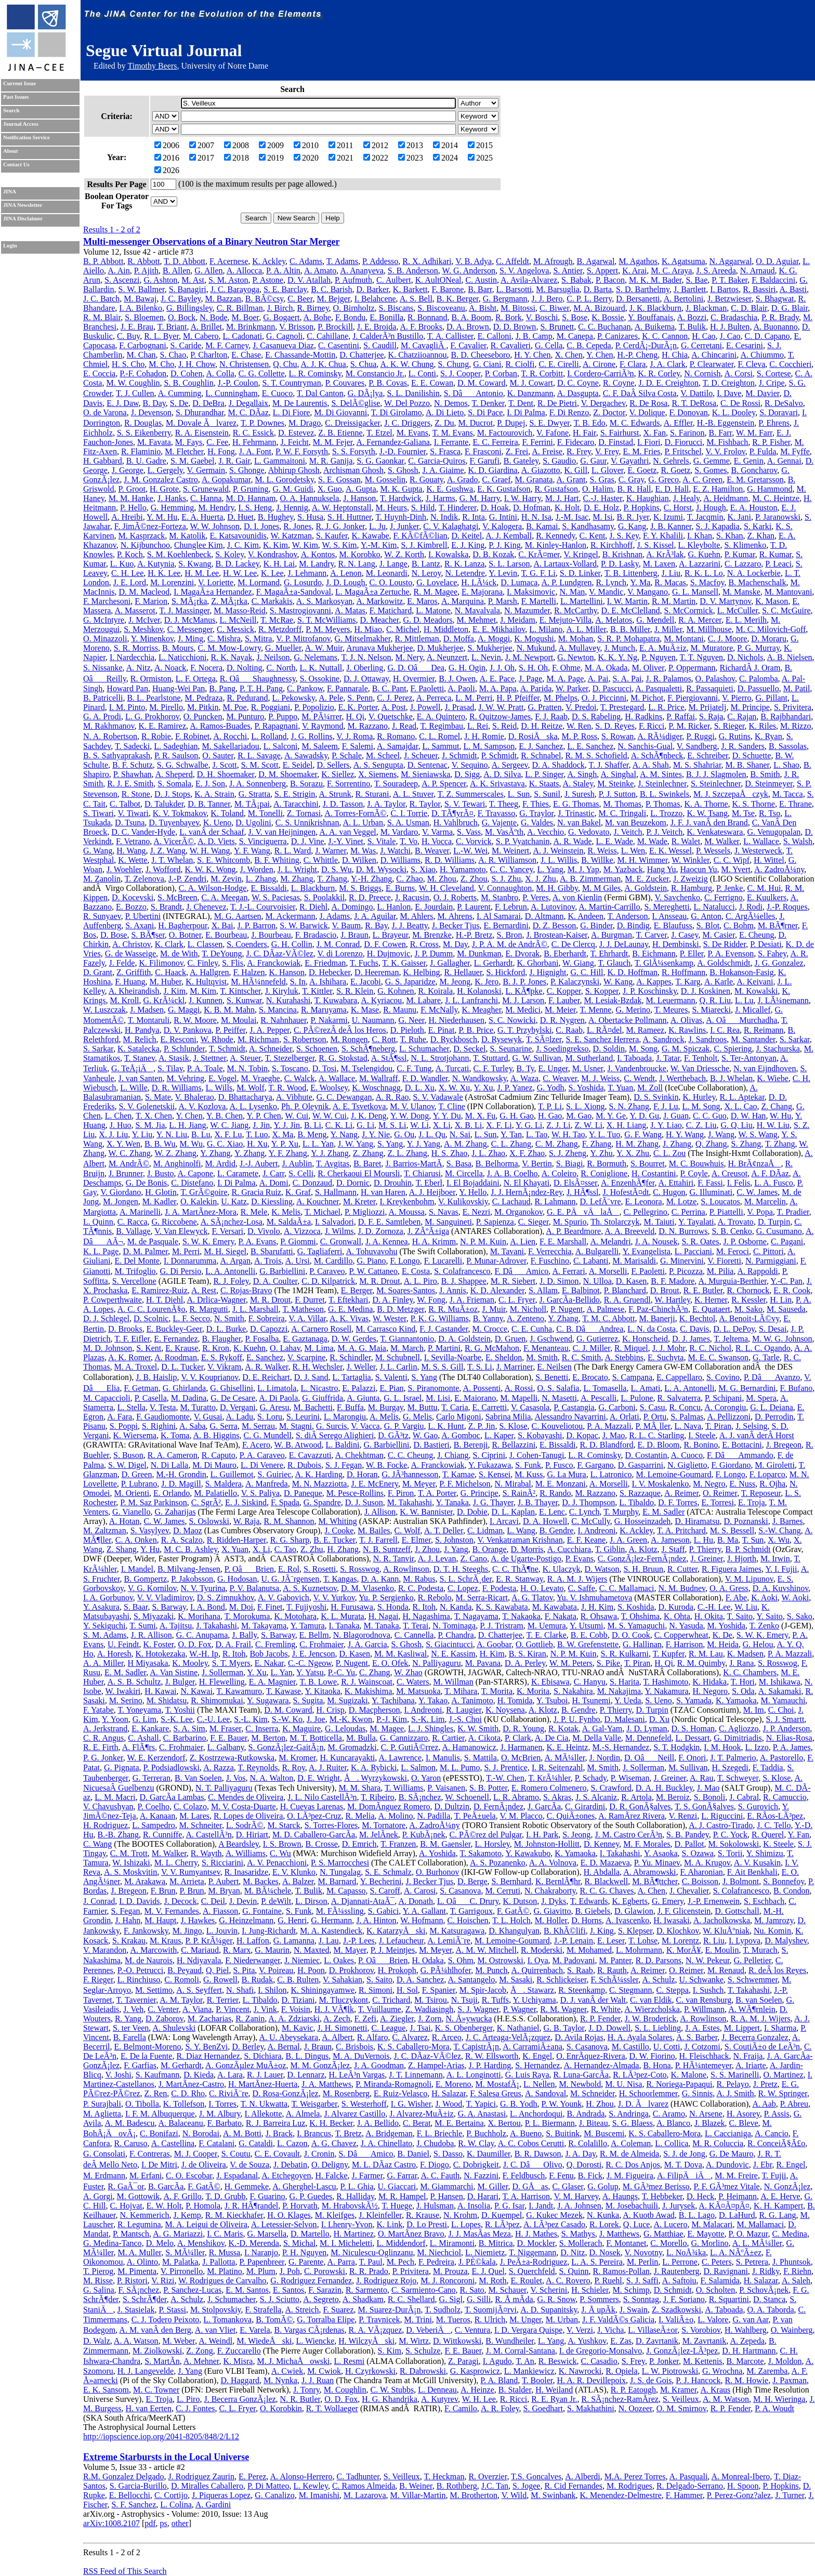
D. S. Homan (693, 1728)
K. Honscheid (645, 1338)
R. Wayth (206, 1853)
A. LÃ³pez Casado (554, 2224)
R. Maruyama (324, 1009)
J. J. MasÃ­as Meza (480, 2233)
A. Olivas (686, 1020)
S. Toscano (290, 1068)
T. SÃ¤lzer (543, 1039)
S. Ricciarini (222, 1862)
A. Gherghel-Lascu (304, 2186)
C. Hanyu (590, 1681)
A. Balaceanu (181, 2123)
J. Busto (160, 1173)
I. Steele (701, 1435)
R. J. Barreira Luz (275, 2123)
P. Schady (591, 1777)
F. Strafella (263, 2309)
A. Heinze (477, 2389)
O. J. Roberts (455, 897)
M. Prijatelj (708, 707)
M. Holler (551, 1920)
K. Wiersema (134, 1435)
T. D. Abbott (184, 261)
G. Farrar (402, 2175)
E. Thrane (795, 803)
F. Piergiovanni (692, 697)
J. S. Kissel (655, 545)
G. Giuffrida (322, 1398)
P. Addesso (380, 261)
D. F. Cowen (385, 944)
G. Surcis (331, 1426)
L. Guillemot (232, 1474)
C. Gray (632, 479)
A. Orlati (624, 1416)
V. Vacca (365, 1426)
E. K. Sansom (106, 2389)
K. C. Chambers (750, 1672)
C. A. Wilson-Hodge (213, 888)
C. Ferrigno (723, 897)
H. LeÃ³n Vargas (357, 2074)
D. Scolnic (151, 1318)
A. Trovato (736, 1221)
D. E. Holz (601, 507)
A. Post (394, 707)
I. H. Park (542, 1834)
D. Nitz (572, 2252)
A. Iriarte (750, 2065)
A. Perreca (434, 697)
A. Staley (578, 783)
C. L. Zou (669, 1153)
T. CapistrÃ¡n (476, 2046)
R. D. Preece (370, 897)
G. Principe (479, 1493)
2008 (236, 145)
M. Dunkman (479, 953)
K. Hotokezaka (160, 1653)
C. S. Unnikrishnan (307, 822)
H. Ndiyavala (199, 1960)
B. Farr (720, 432)
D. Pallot (689, 1843)
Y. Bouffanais (650, 317)
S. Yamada (694, 1700)
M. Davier (762, 393)
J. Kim (175, 991)
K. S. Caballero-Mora (413, 2046)
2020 (306, 157)
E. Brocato (590, 1377)
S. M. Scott (260, 764)
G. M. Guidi (292, 488)
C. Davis (694, 1328)
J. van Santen (141, 1078)
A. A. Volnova (552, 1862)
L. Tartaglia (352, 1377)
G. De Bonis (146, 1182)
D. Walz (96, 2340)
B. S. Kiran (527, 1653)
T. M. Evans (452, 432)
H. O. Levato (542, 1588)
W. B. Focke (386, 1465)
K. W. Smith (477, 1728)
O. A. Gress (728, 1588)
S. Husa (310, 516)
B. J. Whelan (731, 1078)
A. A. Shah (651, 764)
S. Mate (158, 1097)
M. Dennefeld (648, 1737)
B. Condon (791, 1890)
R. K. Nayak (231, 657)
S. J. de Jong (684, 2153)
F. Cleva (751, 364)
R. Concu (685, 1407)
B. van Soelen (758, 1999)
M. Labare (423, 1000)
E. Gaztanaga (305, 1338)
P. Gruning (250, 488)
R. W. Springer (782, 2093)
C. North (281, 667)
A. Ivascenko (627, 1920)
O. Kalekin (198, 1201)
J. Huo (121, 1125)
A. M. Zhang (465, 1143)
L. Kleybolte (699, 545)
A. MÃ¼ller (564, 1757)
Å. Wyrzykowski (375, 1777)
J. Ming (190, 638)
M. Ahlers (416, 916)
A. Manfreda (266, 1483)
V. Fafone (552, 432)
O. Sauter (217, 755)
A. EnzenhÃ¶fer (627, 1182)
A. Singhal (618, 774)
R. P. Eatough (633, 2389)
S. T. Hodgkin (676, 1747)
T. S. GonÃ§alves (704, 1806)
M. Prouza (450, 2271)
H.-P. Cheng (637, 354)
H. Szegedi (730, 1767)
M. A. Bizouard (599, 308)
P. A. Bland (499, 2380)
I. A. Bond (207, 1606)
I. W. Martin (627, 601)
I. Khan (699, 535)
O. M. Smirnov (681, 2408)
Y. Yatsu (310, 1672)
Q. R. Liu (715, 1000)
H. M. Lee (202, 573)
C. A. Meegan (225, 897)
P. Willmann (704, 2009)
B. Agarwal (595, 261)
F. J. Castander (443, 1328)
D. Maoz (187, 1530)
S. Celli (300, 1173)
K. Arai (634, 270)
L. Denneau (437, 2389)
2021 (340, 157)
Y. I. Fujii (781, 1569)
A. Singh (582, 774)
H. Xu (257, 1143)
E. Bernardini (505, 925)
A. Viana (197, 2009)
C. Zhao (409, 878)
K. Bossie (607, 317)
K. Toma (175, 1435)
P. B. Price (475, 1030)
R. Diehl (313, 906)
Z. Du (444, 422)
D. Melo (160, 2243)
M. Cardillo (333, 1260)
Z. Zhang (368, 1153)
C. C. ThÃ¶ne (515, 1569)
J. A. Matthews (326, 2084)
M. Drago (304, 422)
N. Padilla (433, 1815)
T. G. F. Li (538, 573)
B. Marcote (745, 2361)
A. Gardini (213, 2504)
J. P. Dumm (433, 953)
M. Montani (683, 638)
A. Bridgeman (389, 2133)
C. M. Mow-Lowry (229, 647)
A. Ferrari (568, 1271)
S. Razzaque (640, 1493)
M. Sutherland (589, 1058)
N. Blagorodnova (361, 1635)
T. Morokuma (247, 1616)
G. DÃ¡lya (365, 393)
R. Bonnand (427, 317)
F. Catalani (216, 2143)
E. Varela (255, 2329)
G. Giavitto (552, 1911)
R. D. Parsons (658, 1960)
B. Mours (177, 647)
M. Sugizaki (347, 1700)
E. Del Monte (137, 1260)
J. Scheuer (421, 755)
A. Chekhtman (359, 1455)
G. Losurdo (303, 582)
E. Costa (416, 1271)
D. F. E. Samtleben (389, 1221)
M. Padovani (574, 1960)
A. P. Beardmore (573, 1231)
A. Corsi (739, 373)
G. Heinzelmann (246, 1920)
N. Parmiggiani (770, 1260)
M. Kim (203, 991)
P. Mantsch (131, 2233)
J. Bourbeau (271, 934)
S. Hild (423, 507)
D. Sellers (333, 764)
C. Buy (128, 336)
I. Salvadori (334, 1221)
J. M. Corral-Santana (520, 2350)
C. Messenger (190, 629)
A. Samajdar (397, 746)
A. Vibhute (294, 1097)
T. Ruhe (413, 1039)
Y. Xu (483, 1087)
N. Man (572, 591)
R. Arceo (447, 2037)
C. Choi (781, 1709)
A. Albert (337, 2037)
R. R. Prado (368, 2271)
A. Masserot (134, 610)
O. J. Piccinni (604, 697)
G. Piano (371, 1260)
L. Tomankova (227, 2319)
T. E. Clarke (547, 1635)
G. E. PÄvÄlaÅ (583, 1211)
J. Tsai (420, 2027)
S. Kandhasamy (588, 526)
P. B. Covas (388, 382)
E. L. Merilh (746, 619)
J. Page (530, 678)
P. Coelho (153, 1806)
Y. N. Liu (171, 1134)
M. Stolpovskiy (215, 2309)
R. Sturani (372, 794)
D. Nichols (745, 657)
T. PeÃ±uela (475, 1815)
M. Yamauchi (783, 1700)
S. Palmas (687, 1416)
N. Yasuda (686, 1625)
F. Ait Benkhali (752, 1872)
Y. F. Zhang (288, 1153)
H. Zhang (342, 1549)
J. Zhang (677, 1143)
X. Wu (779, 1539)
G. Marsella (267, 2233)
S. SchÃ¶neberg (368, 1048)
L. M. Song (701, 1106)
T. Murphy (620, 1511)
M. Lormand (259, 582)
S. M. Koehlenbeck (179, 554)
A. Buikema (655, 326)
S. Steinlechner (716, 783)
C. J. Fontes (195, 2408)
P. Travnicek (379, 2319)
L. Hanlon (394, 906)
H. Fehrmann (254, 442)
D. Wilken (359, 860)
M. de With (179, 953)
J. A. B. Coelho (512, 1173)
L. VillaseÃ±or (652, 2329)
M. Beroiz (673, 1797)
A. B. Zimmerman (590, 878)
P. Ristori (132, 2280)
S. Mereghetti (666, 906)
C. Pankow (305, 688)
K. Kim (275, 545)
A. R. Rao (392, 1097)
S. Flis (232, 962)
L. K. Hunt (446, 1426)
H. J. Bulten (730, 326)
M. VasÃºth (504, 831)
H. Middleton (446, 629)
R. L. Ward (292, 850)
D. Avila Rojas (579, 2037)
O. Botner (185, 934)
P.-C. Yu (341, 1672)
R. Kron (215, 1348)
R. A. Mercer (699, 619)
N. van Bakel (579, 822)
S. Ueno (658, 1700)
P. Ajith (146, 270)
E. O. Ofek (390, 1663)
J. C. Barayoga (235, 289)
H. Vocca (437, 841)
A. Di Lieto (445, 412)
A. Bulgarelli (597, 1251)
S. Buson (128, 1455)
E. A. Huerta (202, 516)
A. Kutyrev (439, 2399)
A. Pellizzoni (729, 1416)
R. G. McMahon (492, 1348)
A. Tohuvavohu (371, 1251)
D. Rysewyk (501, 1039)
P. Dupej (511, 422)
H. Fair (584, 432)
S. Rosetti (320, 1569)
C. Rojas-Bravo (246, 1290)
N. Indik (444, 516)
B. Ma (727, 1539)
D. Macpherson (374, 1709)
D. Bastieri (431, 1444)
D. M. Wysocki (381, 869)
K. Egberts (629, 1901)
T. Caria (454, 1407)
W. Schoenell (467, 1797)
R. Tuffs (495, 1999)
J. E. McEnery (374, 1483)
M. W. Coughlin (133, 382)
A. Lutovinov (553, 906)
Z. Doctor (609, 412)
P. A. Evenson (730, 953)
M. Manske (741, 591)
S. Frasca (445, 451)
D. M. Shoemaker (287, 774)
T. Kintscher (240, 991)
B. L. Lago (697, 2215)
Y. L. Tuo (604, 1134)
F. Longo (404, 1260)
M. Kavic (297, 2027)
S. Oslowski (209, 1521)
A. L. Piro (420, 1281)
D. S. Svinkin (656, 1097)
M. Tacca (787, 794)
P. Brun (191, 1890)
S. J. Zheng (567, 1153)
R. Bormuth (606, 1163)
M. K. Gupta (401, 488)
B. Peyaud (184, 1970)
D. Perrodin (774, 1416)
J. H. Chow (196, 364)
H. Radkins (643, 716)
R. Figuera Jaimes (731, 1569)
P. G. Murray (758, 647)
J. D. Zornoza (380, 1231)
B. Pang (222, 688)
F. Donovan (688, 412)
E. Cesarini (744, 345)
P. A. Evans (257, 1241)
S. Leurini (303, 1416)
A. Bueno (526, 2133)
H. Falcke (331, 2175)
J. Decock (180, 1901)
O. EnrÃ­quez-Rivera (590, 2056)
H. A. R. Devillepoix (591, 2380)
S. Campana (632, 1377)
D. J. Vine (307, 841)
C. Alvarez (409, 2037)
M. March (407, 1348)
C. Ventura (472, 2329)
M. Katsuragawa (457, 1930)
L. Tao (536, 1134)
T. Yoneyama (139, 1709)
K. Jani (739, 516)
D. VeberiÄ (428, 2329)
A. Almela (303, 2113)
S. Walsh (797, 841)
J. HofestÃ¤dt (625, 1192)
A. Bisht (482, 308)
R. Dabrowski (423, 2371)
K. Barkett (410, 289)
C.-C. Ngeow (310, 1663)
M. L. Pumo (460, 1767)
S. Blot (707, 925)
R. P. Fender (600, 2018)
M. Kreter (359, 1201)
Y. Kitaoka (322, 1691)
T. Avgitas (332, 1163)
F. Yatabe (98, 1709)
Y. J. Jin (287, 1125)
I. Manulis (443, 1757)
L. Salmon (418, 1767)
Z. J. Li (558, 1125)
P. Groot (132, 488)
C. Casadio (599, 2361)
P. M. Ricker (688, 725)
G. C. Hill (586, 972)
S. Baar (136, 1606)
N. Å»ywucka (468, 2018)
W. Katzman (291, 535)
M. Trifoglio (134, 1271)
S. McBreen (177, 897)
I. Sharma (780, 2027)
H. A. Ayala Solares (640, 2037)
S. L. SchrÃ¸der (466, 1578)
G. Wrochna (722, 2371)
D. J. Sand (311, 1377)
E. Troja (751, 1502)
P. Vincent (232, 2009)
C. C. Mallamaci (626, 1588)
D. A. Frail (233, 1644)
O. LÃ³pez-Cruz (314, 1815)
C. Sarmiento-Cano (423, 2289)
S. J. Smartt (785, 1719)
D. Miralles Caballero (207, 2485)
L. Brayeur (391, 934)
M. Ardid (220, 1163)
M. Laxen (659, 563)
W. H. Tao (568, 1134)
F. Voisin (295, 2009)
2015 (480, 145)
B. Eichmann (654, 953)
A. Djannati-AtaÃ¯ (363, 1901)
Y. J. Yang (423, 1143)
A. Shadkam (363, 2299)
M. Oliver (648, 667)
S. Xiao (423, 869)
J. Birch (280, 308)
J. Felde (122, 962)
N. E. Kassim (453, 1653)
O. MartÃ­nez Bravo (411, 2233)
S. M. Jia (150, 1125)
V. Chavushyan (108, 1806)
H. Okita (708, 1616)
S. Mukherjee (489, 647)
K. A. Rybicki (374, 1767)
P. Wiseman (630, 1777)
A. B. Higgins (216, 1435)
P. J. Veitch (664, 831)
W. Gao (425, 1435)
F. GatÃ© (513, 1911)
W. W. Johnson (214, 526)
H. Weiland (554, 2389)
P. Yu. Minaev (657, 1862)
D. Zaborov (164, 2018)
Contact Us (16, 164)
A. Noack (170, 667)
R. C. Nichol (710, 1348)
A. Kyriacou (381, 1000)
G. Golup (603, 2186)
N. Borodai (200, 2133)
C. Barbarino (184, 1737)
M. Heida (722, 1644)
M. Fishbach (727, 442)
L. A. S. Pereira (597, 2261)
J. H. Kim (597, 1606)
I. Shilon (272, 1990)
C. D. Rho (188, 2093)
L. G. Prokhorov (152, 716)
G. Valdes (537, 822)
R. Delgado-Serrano (689, 2485)
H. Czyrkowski (370, 2371)
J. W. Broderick (651, 2018)
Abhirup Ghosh (294, 470)
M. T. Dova (683, 2164)
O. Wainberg (792, 2329)
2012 (375, 145)
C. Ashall (143, 1737)
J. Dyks (553, 1901)
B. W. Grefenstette (588, 1644)
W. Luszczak (104, 1009)
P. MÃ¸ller (653, 1426)
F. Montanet (626, 2243)
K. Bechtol (697, 1318)
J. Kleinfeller (380, 2215)
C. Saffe (581, 1588)
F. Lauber (564, 1000)
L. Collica (671, 2143)
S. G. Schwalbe (182, 764)
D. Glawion (633, 1911)
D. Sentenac (427, 764)
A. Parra (341, 2261)
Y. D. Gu (644, 1115)
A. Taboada (724, 2309)
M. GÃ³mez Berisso (656, 2186)
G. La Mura (566, 1474)
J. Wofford (163, 869)
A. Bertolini (683, 298)
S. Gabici (383, 1911)
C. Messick (235, 629)
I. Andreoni (596, 1530)
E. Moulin (722, 1950)
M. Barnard (337, 1881)
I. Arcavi (504, 1521)
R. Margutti (208, 1309)
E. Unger (553, 1068)
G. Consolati (104, 2153)
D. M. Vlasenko (367, 1588)
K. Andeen (585, 916)
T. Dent (520, 403)
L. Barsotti (514, 289)
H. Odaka (427, 1960)
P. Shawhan (132, 774)
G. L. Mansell (695, 591)
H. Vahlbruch (455, 822)
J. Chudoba (435, 2143)
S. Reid (504, 725)
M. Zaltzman (104, 1530)
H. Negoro (710, 1691)
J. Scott (225, 764)
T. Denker (488, 403)
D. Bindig (633, 925)
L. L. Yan (318, 1143)
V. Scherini (548, 2289)
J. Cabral (744, 1797)
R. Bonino (700, 1444)
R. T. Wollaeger (332, 2408)
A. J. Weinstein (558, 850)
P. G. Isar (509, 2205)
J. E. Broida (377, 326)
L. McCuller (737, 610)
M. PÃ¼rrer (321, 716)
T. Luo (257, 1134)
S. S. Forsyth (353, 451)
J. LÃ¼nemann (783, 1000)
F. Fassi (710, 1182)
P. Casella (151, 1398)
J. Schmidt (459, 755)
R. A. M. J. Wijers (577, 1578)
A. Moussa (407, 1211)
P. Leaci (778, 563)
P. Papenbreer (261, 2261)
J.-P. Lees (359, 1940)
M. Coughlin (345, 2389)
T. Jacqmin (705, 516)
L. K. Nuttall (321, 667)
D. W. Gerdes (354, 1338)
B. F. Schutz (132, 764)
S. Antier (567, 270)
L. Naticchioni (182, 657)
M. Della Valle (596, 1737)
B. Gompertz (145, 1578)
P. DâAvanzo (772, 1377)
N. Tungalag (340, 1872)
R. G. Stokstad (343, 1058)
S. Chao (173, 354)
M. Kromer (297, 1757)
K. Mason (771, 601)
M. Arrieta (186, 1881)
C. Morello (668, 2243)
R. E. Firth (101, 1747)
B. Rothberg (457, 2485)
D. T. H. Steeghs (460, 1569)
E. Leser (611, 1940)
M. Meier (560, 1009)
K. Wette (132, 860)
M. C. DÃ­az (248, 412)
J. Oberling (364, 667)
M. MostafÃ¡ (497, 2084)
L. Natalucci (714, 906)
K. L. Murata (342, 1616)
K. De (722, 1635)
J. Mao (613, 1435)
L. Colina (175, 2504)
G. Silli (479, 2299)
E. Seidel (298, 764)
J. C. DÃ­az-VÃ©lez (279, 953)
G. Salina (98, 2289)
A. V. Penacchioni (277, 1862)
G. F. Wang (643, 1134)
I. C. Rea (725, 1030)
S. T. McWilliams (326, 619)
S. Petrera (752, 2261)
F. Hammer (684, 2495)
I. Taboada (634, 1058)
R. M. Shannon (289, 1521)
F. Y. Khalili (663, 535)
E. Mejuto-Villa (565, 619)
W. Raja (246, 1521)
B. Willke (597, 860)
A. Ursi (297, 1260)
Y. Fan (799, 1834)
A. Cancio (771, 2133)
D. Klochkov (677, 1930)
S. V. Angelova (524, 270)
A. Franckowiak (273, 962)
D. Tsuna (129, 822)
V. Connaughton (505, 888)
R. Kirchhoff (611, 545)
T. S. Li (479, 1366)
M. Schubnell (397, 1357)
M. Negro (709, 1483)
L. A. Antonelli (230, 1271)
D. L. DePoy (734, 1328)
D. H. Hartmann (748, 2350)
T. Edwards (589, 1901)
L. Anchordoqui (536, 2113)
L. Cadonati (242, 336)
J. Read (404, 725)
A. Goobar (494, 1644)
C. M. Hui (764, 888)
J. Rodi (751, 906)
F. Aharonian (701, 1872)
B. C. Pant (389, 688)
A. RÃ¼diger (659, 736)
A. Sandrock (663, 1039)
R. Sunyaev (102, 916)
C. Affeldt (512, 261)
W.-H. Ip (203, 1653)
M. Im (753, 1709)
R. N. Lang (356, 563)
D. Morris (526, 1549)
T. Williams (404, 1787)
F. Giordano (731, 1465)
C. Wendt (639, 1078)
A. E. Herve (780, 2196)
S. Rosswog (359, 1569)
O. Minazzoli (105, 638)
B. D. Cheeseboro (480, 354)
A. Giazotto (540, 470)
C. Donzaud (312, 1182)
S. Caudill (380, 345)
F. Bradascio (316, 934)
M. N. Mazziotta (319, 1483)
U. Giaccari (397, 2186)
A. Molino (395, 1815)
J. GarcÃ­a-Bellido (569, 1299)
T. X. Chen (154, 1115)
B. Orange (489, 1549)
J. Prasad (459, 707)
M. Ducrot (475, 422)
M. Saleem (320, 746)
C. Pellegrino (645, 1211)
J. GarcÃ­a (544, 1806)
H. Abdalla (602, 1872)
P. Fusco (559, 1465)
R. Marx (237, 1950)
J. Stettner (209, 1058)
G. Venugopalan (773, 831)
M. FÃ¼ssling (340, 1911)
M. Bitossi (518, 308)
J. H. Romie (484, 736)
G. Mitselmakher (363, 638)
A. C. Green (702, 479)
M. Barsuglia (558, 289)
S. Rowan (617, 736)
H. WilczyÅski (366, 2340)
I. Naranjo (261, 2252)
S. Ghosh (403, 470)
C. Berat (416, 2123)
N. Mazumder (527, 610)
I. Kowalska (448, 554)
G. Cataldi (256, 2143)
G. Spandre (322, 1502)
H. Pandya (142, 1030)
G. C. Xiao (225, 1143)
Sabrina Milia (508, 1416)
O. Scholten (715, 2289)
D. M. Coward (481, 382)
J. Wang (721, 1134)
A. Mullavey (579, 647)
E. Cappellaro (679, 1377)
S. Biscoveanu (441, 308)
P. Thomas (663, 803)
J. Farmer (367, 2175)
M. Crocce (489, 1328)
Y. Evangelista (647, 1251)
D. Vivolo (263, 1231)
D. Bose (113, 934)
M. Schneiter (200, 1825)
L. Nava (688, 1426)
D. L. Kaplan (513, 1511)
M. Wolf (250, 1087)
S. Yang (390, 1143)
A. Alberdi (582, 2476)
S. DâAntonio (473, 393)
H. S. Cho (128, 364)
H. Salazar (448, 2093)
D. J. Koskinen (705, 991)
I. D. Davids (139, 1901)
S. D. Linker (580, 573)
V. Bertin (536, 1163)
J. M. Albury (220, 2113)
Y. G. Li (529, 1125)
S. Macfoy (707, 582)
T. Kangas (340, 1578)
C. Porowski (324, 2271)
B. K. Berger (458, 298)
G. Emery (667, 1901)
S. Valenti (391, 1377)
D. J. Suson (364, 1502)
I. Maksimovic (531, 591)
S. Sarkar (795, 1039)
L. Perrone (680, 2261)
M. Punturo (245, 716)
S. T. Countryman (291, 382)
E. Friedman (325, 962)
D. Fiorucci (683, 442)
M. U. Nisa (623, 2084)
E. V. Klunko (294, 1872)
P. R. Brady (780, 317)
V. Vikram (224, 1366)
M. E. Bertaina (459, 2123)
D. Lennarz (306, 2074)
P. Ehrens (774, 422)
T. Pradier (793, 1211)
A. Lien (522, 1241)
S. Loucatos (720, 1201)
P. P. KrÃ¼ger (208, 1940)
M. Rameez (645, 1030)
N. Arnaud (757, 270)
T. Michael (322, 1211)
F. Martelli (538, 601)
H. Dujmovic (389, 953)
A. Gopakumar (226, 479)
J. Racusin (412, 897)
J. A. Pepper (269, 1030)
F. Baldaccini (773, 279)
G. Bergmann (505, 298)
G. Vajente (499, 822)
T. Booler (537, 2380)
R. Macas (670, 582)
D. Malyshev (786, 1940)
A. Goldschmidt (723, 962)
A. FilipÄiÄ (684, 2175)
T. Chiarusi (422, 1173)
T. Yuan (620, 1087)
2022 (375, 157)
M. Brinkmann (250, 326)
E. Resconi (178, 1039)
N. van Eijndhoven (764, 1068)
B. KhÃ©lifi (565, 1930)
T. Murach (760, 1950)
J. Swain (634, 2309)
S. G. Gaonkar (380, 460)
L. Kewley (310, 2485)
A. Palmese (605, 1309)
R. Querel (768, 1834)
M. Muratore (712, 647)
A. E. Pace (497, 678)
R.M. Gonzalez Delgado (123, 2476)
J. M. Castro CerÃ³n (628, 1834)
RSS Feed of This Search (125, 2571)
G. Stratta (254, 794)
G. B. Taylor (563, 2027)
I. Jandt (541, 2205)
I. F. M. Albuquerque (160, 2113)
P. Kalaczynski (574, 981)
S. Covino (723, 1377)
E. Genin (749, 460)
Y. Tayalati (696, 1221)
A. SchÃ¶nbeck (657, 755)
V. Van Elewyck (180, 1231)
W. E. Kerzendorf (156, 1757)
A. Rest (203, 1290)
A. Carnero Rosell (321, 1328)
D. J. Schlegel (106, 1318)
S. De (179, 403)
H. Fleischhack (704, 2056)
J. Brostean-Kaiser (556, 934)
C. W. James (757, 1192)
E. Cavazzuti (310, 1455)
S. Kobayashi (540, 1435)
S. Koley (229, 554)
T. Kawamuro (239, 1691)
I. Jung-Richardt (269, 1930)
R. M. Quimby (701, 1663)
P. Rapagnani (276, 725)
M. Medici (523, 1009)
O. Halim (597, 488)
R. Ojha (772, 1483)
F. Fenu (561, 2175)
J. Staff (673, 1549)
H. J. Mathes (536, 2233)
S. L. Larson (509, 563)
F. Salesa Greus (495, 2093)
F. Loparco (767, 1474)
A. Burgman (611, 934)
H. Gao (550, 1115)
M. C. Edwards (635, 422)
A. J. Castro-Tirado (721, 1825)
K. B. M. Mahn (229, 1009)
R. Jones (297, 526)
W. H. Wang (210, 850)
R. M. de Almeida (629, 2153)
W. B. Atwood (298, 1444)
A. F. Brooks (421, 326)
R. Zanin (250, 2018)
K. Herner (710, 1299)
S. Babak (576, 279)
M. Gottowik (138, 2196)
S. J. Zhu (506, 878)
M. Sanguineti (448, 1221)
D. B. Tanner (209, 803)
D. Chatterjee (361, 354)
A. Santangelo (471, 1979)
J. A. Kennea (386, 1241)
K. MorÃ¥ (683, 1950)
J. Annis (452, 1290)
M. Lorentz (680, 1940)
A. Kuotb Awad (648, 2215)
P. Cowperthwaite (112, 1299)
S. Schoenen (316, 1048)
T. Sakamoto (480, 1853)
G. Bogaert (281, 317)
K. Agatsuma (683, 261)
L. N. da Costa (651, 1328)
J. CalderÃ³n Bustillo (387, 336)
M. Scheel (383, 755)
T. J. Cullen (135, 393)
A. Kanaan (157, 1815)
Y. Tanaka (452, 1502)
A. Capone (195, 1173)
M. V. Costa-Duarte (243, 1806)
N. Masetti (559, 1398)
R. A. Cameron (173, 1455)
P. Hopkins (641, 507)
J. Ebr (762, 2164)
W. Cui (297, 1115)
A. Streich (302, 2309)
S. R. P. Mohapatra (628, 638)
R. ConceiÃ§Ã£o (776, 2143)
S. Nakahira (573, 1691)
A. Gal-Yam (602, 1728)
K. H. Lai (279, 563)
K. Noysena (505, 1709)
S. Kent (148, 1348)
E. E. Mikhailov (498, 629)
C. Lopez (463, 1588)
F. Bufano (796, 1388)
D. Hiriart (252, 1834)
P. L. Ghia (357, 2186)
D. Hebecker (329, 972)
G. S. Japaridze (410, 981)
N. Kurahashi (288, 1000)
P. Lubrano (139, 1483)
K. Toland (227, 813)
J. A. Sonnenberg (257, 783)
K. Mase (365, 1009)
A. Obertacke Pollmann (627, 1020)
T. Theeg (503, 803)
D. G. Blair (789, 308)
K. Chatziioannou (417, 354)
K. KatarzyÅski (395, 1930)
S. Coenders (247, 944)
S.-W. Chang (779, 1530)
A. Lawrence (400, 1757)
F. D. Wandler (425, 1078)
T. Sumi (142, 1625)
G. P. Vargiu (404, 1426)
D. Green (137, 1474)
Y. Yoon (115, 1719)
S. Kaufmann (157, 2074)
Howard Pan (127, 688)
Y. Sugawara (268, 1700)
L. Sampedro (153, 1825)
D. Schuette (751, 755)
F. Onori (692, 1757)
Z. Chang (777, 1106)
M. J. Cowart (531, 382)
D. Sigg (467, 774)
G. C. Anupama (202, 1635)
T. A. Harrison (526, 2196)
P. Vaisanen (446, 1787)
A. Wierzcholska (652, 2009)
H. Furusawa (352, 1606)
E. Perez (252, 2476)
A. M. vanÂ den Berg (155, 2329)
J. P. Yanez (515, 1087)
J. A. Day (580, 2153)
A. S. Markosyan (324, 601)
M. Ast (192, 279)
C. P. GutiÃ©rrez (410, 1747)
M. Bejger (333, 298)
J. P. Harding (489, 2065)
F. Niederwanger (252, 1960)
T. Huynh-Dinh (400, 516)
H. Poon (310, 1970)
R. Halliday (355, 2196)
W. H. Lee (479, 2399)
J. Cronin (319, 2153)
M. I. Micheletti (346, 2243)
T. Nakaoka (521, 1616)
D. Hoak (495, 507)
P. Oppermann (692, 667)
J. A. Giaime (443, 470)
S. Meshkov (143, 629)
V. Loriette (215, 582)
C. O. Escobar (189, 2175)
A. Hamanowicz (469, 1747)
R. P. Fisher (771, 442)
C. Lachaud (511, 1201)
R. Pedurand (247, 697)
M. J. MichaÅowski (293, 2361)
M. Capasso (346, 1890)
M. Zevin (226, 878)
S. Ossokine (319, 678)
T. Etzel (379, 432)
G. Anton (706, 916)
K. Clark (169, 944)
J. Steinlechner (662, 783)
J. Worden (256, 869)
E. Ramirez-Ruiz (160, 1290)
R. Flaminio (141, 451)
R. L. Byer (161, 336)
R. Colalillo (587, 2143)
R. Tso (769, 813)
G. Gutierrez (597, 1338)
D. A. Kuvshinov (780, 1588)
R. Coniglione (604, 1173)
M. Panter (615, 1960)
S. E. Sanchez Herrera (602, 1039)
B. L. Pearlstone (153, 697)
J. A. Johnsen (579, 2205)
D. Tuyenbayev (174, 822)
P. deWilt (276, 1901)
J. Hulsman (435, 2205)
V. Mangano (647, 591)
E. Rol (288, 1569)
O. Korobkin (281, 2408)
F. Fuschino (550, 1260)
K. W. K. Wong (210, 869)
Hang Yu (661, 869)
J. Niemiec (302, 1960)
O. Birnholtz (354, 308)
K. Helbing (421, 972)
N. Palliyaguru (436, 1663)
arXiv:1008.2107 (111, 2523)
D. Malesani (624, 1719)
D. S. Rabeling (596, 716)
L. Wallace (761, 841)
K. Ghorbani (537, 962)
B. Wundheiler (509, 2340)
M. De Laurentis (299, 403)
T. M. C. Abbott (608, 1318)
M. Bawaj (140, 298)
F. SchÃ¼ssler (614, 1979)
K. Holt (567, 507)
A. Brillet (206, 326)
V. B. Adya (473, 261)
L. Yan (281, 1672)
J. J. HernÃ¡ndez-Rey (526, 1192)
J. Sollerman (222, 1672)
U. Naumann (373, 1020)
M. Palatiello (215, 1493)
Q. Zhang (711, 1143)
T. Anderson (628, 916)
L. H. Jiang (187, 1125)
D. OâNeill (649, 1757)
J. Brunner (126, 1173)
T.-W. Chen (505, 1777)
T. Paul (371, 2261)
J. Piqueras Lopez (221, 2495)
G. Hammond (769, 488)
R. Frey (579, 451)
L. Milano (545, 629)
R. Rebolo (435, 1597)
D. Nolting (244, 667)
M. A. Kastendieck (331, 1930)
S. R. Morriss (136, 647)
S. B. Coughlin (189, 382)
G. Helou (758, 1644)
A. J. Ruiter (328, 1767)
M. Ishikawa (779, 1681)
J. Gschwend (551, 1338)
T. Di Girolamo (396, 412)
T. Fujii (774, 2175)
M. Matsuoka (418, 1691)
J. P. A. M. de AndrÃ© (509, 944)
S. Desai (772, 1328)
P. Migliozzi (365, 1211)
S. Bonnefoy (783, 1881)
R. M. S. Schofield (596, 755)
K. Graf (298, 1192)
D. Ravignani (726, 2271)
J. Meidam (517, 619)
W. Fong (431, 1299)
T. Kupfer (669, 1653)
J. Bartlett (690, 289)
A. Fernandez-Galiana (393, 442)
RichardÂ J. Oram (750, 667)
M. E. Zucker (647, 878)
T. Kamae (458, 1474)
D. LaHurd (737, 2215)
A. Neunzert (447, 657)
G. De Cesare (233, 1398)
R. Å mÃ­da (514, 2299)
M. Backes (260, 1881)
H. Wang (131, 850)
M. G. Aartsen (237, 916)
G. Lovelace (436, 582)
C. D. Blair (749, 308)
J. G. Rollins (312, 736)
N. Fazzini (481, 2175)
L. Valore (713, 2319)
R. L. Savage (259, 755)
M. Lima (319, 1348)
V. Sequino (470, 764)
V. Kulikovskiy (463, 1201)
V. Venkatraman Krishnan (519, 1539)
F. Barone (448, 289)
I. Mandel (137, 1569)
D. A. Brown (467, 326)
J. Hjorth (741, 1558)
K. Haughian (647, 498)
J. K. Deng (368, 1115)
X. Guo (330, 488)
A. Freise (547, 451)
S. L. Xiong (585, 1106)
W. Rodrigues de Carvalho (222, 2280)
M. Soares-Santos (405, 1290)
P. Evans (580, 1558)
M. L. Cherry (176, 1862)
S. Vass (469, 831)
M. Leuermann (670, 1000)
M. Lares (194, 1815)
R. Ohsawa (599, 1616)
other (180, 2523)
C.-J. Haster (602, 498)
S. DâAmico (365, 2153)
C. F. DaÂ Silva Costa (640, 393)
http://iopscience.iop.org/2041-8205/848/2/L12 (161, 2436)
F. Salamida (720, 2280)
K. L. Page (101, 1251)
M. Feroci (732, 1251)
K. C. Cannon (665, 336)
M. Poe (234, 707)
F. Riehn (797, 2271)
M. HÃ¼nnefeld (258, 981)
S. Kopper (602, 991)
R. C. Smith (581, 1357)
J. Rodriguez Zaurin (201, 2476)
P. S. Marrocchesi (340, 1862)
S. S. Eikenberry (144, 432)
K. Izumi (668, 516)
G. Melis (417, 1416)
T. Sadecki (132, 746)
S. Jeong (576, 1834)
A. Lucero (671, 2224)
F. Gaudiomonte (163, 1416)
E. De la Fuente (147, 2056)
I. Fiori (648, 442)
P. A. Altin (283, 270)
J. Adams (334, 916)
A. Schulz (658, 1979)
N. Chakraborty (550, 1890)
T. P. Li (550, 1106)
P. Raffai (680, 716)
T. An (525, 2361)
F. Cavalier (469, 345)
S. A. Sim (189, 1728)
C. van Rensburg (703, 1999)
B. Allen (176, 270)
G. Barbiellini (282, 1271)
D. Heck (700, 2196)
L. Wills (219, 1087)
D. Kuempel (501, 2215)
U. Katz (234, 1201)
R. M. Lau (706, 1653)
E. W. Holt (164, 2205)
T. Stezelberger (290, 1058)
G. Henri (292, 1920)
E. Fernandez (176, 1338)
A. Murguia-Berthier (732, 1281)
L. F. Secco (191, 1318)
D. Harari (482, 2196)
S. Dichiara (263, 2056)
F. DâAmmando (740, 1455)
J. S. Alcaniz (596, 1797)
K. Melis (285, 1211)
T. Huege (397, 2205)
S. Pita (244, 1970)
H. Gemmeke (247, 2186)
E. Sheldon (503, 1357)
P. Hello (133, 507)
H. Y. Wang (685, 1134)
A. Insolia (473, 2205)
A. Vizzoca (302, 1231)
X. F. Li (498, 1125)
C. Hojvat (126, 2205)
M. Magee (387, 1728)
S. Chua (363, 364)
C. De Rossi (740, 403)
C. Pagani (787, 1241)
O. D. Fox (194, 1644)
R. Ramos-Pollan (621, 2271)
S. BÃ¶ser (147, 934)
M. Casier (718, 934)
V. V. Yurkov (334, 1597)
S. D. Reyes (615, 725)
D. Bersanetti (638, 298)
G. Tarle (766, 1357)
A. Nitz (138, 667)
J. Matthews (619, 2233)
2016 (166, 157)
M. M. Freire (736, 2175)
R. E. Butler (703, 1290)
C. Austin (481, 279)
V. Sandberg (697, 746)
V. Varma (437, 831)
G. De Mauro (731, 2153)
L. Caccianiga (728, 2133)
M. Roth (492, 2280)
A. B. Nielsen (789, 657)
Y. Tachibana (393, 1700)
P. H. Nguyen (304, 2252)
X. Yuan (234, 1549)
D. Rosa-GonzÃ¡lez (286, 2093)
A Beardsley (238, 1843)
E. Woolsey (329, 1087)
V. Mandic (606, 591)
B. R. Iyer (633, 516)
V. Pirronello (182, 2271)
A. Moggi (494, 638)
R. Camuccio (785, 1797)
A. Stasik (174, 1058)
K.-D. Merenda (254, 2243)
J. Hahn (127, 1920)
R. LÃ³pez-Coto (639, 2074)
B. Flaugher (221, 1338)
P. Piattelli (726, 1211)
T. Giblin (610, 1549)
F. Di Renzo (569, 412)
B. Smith (765, 774)
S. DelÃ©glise (355, 403)
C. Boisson (700, 1881)
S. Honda (393, 1606)
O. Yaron (426, 1777)
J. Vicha (610, 2329)
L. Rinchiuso (139, 1979)
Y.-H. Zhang (371, 878)
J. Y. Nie (376, 1134)
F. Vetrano (133, 841)
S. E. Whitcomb (223, 860)
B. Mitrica (496, 2243)
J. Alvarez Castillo (354, 2113)
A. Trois (267, 1260)
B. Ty (525, 1068)
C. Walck (299, 1078)
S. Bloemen (144, 317)
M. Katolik (187, 535)
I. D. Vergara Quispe (528, 2329)
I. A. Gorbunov (108, 1597)
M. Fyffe (795, 451)
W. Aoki (795, 1597)
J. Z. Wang (168, 850)
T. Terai (415, 1625)
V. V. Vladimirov (165, 1597)
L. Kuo (122, 563)
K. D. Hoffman (633, 972)
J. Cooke (338, 1530)
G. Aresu (275, 1407)
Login (10, 245)
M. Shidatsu (167, 1700)
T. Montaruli (149, 1020)
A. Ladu (239, 1416)
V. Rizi (162, 2280)
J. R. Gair (234, 460)
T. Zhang (332, 878)
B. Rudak (257, 1979)
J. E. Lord (129, 582)
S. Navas (443, 1211)
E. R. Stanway (519, 1578)
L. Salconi (281, 746)
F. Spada (285, 1502)
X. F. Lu (228, 1134)
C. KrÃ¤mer (538, 554)
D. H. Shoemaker (225, 774)
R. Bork (508, 317)
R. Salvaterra (679, 1398)
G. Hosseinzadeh (642, 1521)
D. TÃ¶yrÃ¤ (452, 813)
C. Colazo (190, 1806)
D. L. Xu (420, 1087)
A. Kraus (715, 2389)
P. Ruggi (700, 736)
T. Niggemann (532, 2252)
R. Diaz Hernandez (208, 2056)
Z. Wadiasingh (429, 2009)
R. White (606, 2009)
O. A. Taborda (770, 2309)
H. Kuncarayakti (347, 1757)
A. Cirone (599, 364)
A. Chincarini (714, 354)
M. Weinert (510, 850)
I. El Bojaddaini (472, 1182)
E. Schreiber (707, 755)
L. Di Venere (262, 1465)
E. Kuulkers (766, 897)
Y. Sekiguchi (104, 1625)
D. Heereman (376, 972)
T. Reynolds (258, 1767)
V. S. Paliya (260, 1493)
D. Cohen (186, 373)
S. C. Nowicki (512, 1020)
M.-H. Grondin (181, 1474)
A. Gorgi (98, 2196)
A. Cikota (484, 1737)
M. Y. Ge (611, 1115)
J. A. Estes (702, 2027)
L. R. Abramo (516, 1797)
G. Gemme (711, 460)
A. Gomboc (460, 1435)
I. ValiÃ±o (676, 2319)
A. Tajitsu (176, 1625)
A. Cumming (180, 393)
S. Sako (799, 1616)
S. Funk (528, 1465)
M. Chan (141, 354)
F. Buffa (350, 1407)
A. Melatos (613, 619)
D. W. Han (748, 1115)
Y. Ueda (627, 1700)
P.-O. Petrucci (140, 1970)
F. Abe (736, 1597)
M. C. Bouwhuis (696, 1163)
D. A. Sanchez (420, 1979)
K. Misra (238, 2361)
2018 (236, 157)
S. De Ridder (724, 944)
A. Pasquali (688, 2476)
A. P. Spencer (444, 783)
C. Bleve (743, 2123)
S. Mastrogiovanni (300, 610)
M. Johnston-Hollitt (547, 1843)
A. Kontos (318, 554)
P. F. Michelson (464, 1483)
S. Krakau (129, 1940)
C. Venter (163, 2009)
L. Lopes (466, 2224)
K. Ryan (768, 736)
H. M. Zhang (637, 1143)
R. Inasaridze (246, 1872)
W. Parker (572, 688)
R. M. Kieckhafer (234, 2215)
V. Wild (514, 2495)
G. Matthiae (663, 2233)
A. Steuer (245, 1058)
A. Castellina (173, 2143)
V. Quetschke (391, 716)
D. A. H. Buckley (664, 1787)
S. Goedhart (543, 2408)
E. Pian (391, 1388)
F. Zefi (365, 2018)
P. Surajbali (102, 2103)
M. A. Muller (139, 2252)
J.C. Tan (494, 2485)
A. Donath (415, 1901)
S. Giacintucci (449, 1644)
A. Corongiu (725, 1407)
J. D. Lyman (646, 1728)
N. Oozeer (635, 2408)
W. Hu (780, 1115)
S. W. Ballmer (142, 289)
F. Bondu (350, 317)
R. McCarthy (575, 610)
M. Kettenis (702, 2361)
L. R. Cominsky (315, 373)
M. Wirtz (414, 2340)
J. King (602, 1930)
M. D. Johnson (107, 1348)
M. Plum (260, 2271)
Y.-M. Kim (379, 545)
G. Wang (97, 850)
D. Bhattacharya (245, 1097)
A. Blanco (673, 2123)
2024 (445, 157)
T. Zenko (764, 1625)
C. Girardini (585, 1806)
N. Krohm (460, 2215)
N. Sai (460, 1134)
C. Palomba (758, 678)
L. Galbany (225, 1747)
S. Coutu (236, 2153)
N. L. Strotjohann (440, 1058)
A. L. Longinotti (473, 2074)
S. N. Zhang (629, 1106)
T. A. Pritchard (681, 1530)
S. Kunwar (244, 1000)
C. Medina (789, 2233)
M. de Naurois (149, 1960)
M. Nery (409, 657)
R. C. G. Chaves (607, 1890)
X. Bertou (504, 2123)
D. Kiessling (272, 1201)
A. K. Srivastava (497, 783)
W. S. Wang (758, 1134)
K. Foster (158, 1644)
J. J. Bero (547, 298)
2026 (166, 170)
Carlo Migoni (458, 1416)
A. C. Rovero (568, 2280)
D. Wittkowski (457, 2340)
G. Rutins (735, 736)
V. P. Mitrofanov (303, 638)
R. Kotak (563, 1728)
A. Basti (793, 289)
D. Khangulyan (514, 1930)
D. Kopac (582, 1435)
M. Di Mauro (214, 1465)
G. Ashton (160, 279)
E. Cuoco (277, 393)
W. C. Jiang (229, 1125)
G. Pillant (771, 697)
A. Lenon (345, 573)
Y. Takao (433, 1700)
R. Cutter (682, 1569)
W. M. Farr (754, 432)
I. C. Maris (225, 2233)
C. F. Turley (493, 1068)
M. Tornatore (383, 1825)
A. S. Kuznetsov (310, 1588)
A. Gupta (361, 488)
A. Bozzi (691, 317)
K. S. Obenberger (464, 2027)
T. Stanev (139, 1058)
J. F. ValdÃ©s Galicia (618, 2319)
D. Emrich (359, 1843)
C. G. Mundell (267, 1435)
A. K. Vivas (349, 1318)
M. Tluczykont (343, 1999)
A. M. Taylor (181, 1999)
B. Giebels (592, 1911)
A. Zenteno (525, 1318)
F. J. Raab (551, 716)
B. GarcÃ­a (165, 2186)
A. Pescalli (598, 1398)
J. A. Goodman (379, 2065)
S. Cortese (774, 373)
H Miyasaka (148, 1663)
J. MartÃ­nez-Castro (191, 2084)
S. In (298, 981)
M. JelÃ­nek (378, 1834)
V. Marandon (104, 1950)
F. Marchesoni (106, 601)
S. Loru (269, 1416)
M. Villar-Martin (418, 2495)
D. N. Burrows (683, 1231)
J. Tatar (668, 1058)
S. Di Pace (485, 412)
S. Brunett (557, 326)
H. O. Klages (289, 2215)
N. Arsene (705, 2113)
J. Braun (354, 934)
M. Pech (400, 2261)
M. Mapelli (518, 1398)
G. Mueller (283, 647)
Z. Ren (155, 2093)
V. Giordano (120, 1192)
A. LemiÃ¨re (448, 1940)
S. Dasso (448, 2153)
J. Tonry (306, 2389)
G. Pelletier (752, 1960)
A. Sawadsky (305, 755)
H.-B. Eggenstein (726, 422)
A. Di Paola (278, 1398)
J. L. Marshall (255, 1309)
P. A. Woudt (774, 2408)
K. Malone (688, 2074)
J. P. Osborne (745, 1241)
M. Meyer (418, 1483)
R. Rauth (612, 1970)
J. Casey (684, 934)
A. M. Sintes (661, 774)
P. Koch (130, 554)
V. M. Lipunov (749, 1578)
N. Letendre (464, 573)
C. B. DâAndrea (589, 1328)
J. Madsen (147, 1009)
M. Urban (562, 2319)
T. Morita (496, 1691)
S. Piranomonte (433, 1388)
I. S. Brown (282, 1843)
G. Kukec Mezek (554, 2215)
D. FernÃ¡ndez (498, 1806)
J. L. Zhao (488, 1153)
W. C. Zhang (130, 1153)
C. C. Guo (710, 1115)
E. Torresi (717, 1502)
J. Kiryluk (281, 991)
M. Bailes (374, 1530)
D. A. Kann (380, 1578)
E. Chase (246, 354)
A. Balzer (298, 1881)
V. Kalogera (502, 526)
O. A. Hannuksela (309, 498)
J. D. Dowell (609, 2027)
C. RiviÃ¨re (228, 2093)
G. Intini (503, 516)
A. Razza (218, 1767)
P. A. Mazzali (609, 1426)
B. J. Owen (457, 678)
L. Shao (786, 764)
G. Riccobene (174, 1221)
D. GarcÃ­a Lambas (171, 1797)
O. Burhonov (437, 1872)
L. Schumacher (424, 1048)
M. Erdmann (104, 2175)
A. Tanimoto (472, 1700)
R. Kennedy (555, 535)
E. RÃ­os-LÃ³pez (775, 1815)
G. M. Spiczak (685, 1048)
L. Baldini (343, 1444)
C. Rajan (741, 716)
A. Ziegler (397, 2018)
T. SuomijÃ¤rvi (491, 2309)
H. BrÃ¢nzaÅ (754, 1163)
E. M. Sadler (663, 1511)
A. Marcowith (153, 1950)
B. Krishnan (622, 554)
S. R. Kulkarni (625, 1653)
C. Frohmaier (321, 1644)
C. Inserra (261, 1728)
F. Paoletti (427, 688)
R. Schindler (350, 1357)
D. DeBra (208, 403)
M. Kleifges (334, 2215)
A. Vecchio (545, 831)
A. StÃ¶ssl (389, 1058)
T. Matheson (303, 1309)
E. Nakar (269, 1663)
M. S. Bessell (732, 1530)
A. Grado (462, 479)
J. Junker (404, 526)
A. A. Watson (136, 2340)
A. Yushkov (587, 2340)
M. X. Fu (480, 1115)
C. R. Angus (103, 1737)
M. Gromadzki (351, 1747)
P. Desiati (765, 944)
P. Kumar (740, 554)
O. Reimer (720, 1493)
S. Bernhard (511, 1881)
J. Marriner (514, 1366)
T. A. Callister (450, 336)
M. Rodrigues (629, 2485)
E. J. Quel (488, 2271)
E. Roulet (526, 2280)
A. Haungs (620, 2196)
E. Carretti (489, 1407)
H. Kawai (160, 1691)
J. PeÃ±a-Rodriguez (534, 2261)
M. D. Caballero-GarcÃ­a (313, 1834)
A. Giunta (363, 1398)
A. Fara (119, 1416)
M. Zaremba (766, 2371)
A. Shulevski (173, 2027)
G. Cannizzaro (404, 1737)
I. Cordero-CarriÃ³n (600, 373)
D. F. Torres (678, 1502)
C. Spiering (733, 1048)
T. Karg (688, 981)
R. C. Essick (253, 432)
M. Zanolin (102, 878)
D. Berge (472, 1881)
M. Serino (125, 1700)
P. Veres (535, 897)
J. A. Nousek (656, 1241)
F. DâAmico (522, 1271)
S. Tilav (170, 1068)
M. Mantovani (788, 591)
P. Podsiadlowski (171, 1767)
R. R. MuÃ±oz (453, 1309)
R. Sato (471, 2289)
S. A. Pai (626, 678)
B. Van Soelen (198, 1777)
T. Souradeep (396, 783)
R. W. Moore (195, 1020)
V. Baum (346, 925)
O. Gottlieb (534, 1644)
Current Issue (19, 83)
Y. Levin (503, 573)
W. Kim (305, 545)
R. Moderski (541, 1950)
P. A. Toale (205, 1068)
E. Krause (181, 1348)
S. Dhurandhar (200, 412)
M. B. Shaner (748, 764)
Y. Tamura (308, 1625)
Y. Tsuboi (552, 1700)
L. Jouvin (222, 1930)
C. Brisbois (354, 2046)
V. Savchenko (677, 897)
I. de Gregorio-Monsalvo (600, 2350)
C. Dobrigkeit (476, 2164)
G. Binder (596, 925)
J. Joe (316, 1719)
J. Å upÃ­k (598, 2309)
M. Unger (525, 2319)
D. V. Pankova (188, 1030)
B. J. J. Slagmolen (716, 774)
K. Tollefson (183, 2103)
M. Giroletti (774, 1465)
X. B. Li (468, 1125)
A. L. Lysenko (254, 1106)
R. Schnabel (541, 755)
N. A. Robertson (110, 736)
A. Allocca (244, 270)
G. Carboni (617, 1407)
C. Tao (285, 1549)
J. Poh (290, 2271)
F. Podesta (499, 1588)
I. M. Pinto (127, 707)
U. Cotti (666, 2046)
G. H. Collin (291, 944)
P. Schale (347, 755)
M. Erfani (145, 2175)
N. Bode (213, 317)
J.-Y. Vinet (345, 841)
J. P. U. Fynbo (577, 1719)
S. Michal (299, 2243)
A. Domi (273, 1182)
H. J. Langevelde (145, 2371)
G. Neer (411, 1020)
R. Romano (396, 736)
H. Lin (781, 1299)
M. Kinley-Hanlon (555, 545)
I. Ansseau (669, 916)
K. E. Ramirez (163, 725)
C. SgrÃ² (206, 1502)
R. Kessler (748, 1299)
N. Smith (229, 1318)
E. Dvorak (523, 953)
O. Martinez (783, 2074)
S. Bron (509, 934)
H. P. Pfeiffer (518, 697)
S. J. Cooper (460, 373)
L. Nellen (539, 2084)
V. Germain (206, 470)
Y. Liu (142, 1134)
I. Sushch (708, 1990)
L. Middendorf (400, 2243)
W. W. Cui (329, 1115)
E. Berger (356, 1290)
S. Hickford (506, 972)
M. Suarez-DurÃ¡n (389, 2309)
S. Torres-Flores (331, 1825)
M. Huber (166, 981)
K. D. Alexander (497, 1290)
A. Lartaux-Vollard (565, 563)
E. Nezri (476, 1211)
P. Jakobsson (192, 1578)
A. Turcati (452, 1068)
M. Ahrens (454, 916)
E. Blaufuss (673, 925)
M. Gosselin (385, 479)
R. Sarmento (366, 2289)
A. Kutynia (155, 563)
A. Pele (331, 697)
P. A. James (792, 1747)
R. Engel (790, 2164)
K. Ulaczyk (562, 1569)
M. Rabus (419, 1578)
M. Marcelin (765, 1201)
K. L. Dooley (733, 412)
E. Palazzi (358, 1388)
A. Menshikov (201, 2243)
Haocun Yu (698, 869)
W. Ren (579, 725)
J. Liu (671, 573)
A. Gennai (784, 460)
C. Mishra (224, 638)
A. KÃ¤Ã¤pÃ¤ (724, 2205)
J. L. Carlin (398, 1366)
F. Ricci (651, 725)
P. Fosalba (262, 1338)
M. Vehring (185, 1078)
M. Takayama (263, 1625)
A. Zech (336, 2018)
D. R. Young (523, 1728)
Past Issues (16, 97)
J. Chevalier (689, 1890)
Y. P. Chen (263, 1115)
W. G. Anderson (468, 270)
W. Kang (618, 981)
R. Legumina (139, 2224)
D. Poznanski (746, 1521)
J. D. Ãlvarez (643, 2103)
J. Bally (244, 1635)
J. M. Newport (529, 657)
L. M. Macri (115, 1797)
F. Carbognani (142, 345)
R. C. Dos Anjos (633, 2164)
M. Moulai (238, 1020)
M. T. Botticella (316, 1737)
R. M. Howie (747, 2380)
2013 (410, 145)
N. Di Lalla (169, 1465)
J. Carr (273, 1173)
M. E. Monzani (560, 1483)
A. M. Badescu (129, 2123)
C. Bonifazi (159, 2133)
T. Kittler (317, 991)
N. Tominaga (454, 1625)
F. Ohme (566, 667)
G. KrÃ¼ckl (164, 1000)
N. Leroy (426, 573)
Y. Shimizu (764, 1853)
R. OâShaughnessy (258, 678)
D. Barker (372, 289)
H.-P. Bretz (474, 934)
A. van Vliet (215, 2329)
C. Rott (384, 1039)
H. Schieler (589, 2289)
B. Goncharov (754, 470)
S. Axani (139, 925)
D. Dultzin (452, 1806)
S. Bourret (647, 1163)
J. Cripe (772, 382)
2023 (410, 157)
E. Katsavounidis (238, 535)
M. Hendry (216, 507)
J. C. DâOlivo (532, 2164)
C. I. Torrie (408, 813)
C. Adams (306, 261)
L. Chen (118, 1115)
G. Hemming (172, 507)
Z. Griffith (133, 972)
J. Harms (440, 498)
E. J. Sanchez (541, 746)
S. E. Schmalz (388, 1872)
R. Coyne (618, 382)
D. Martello (310, 2233)
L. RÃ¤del (604, 1030)
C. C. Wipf (732, 860)
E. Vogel (222, 1078)
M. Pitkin (202, 707)
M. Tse (743, 813)
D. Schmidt (673, 2289)
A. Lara (230, 2074)
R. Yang (128, 2018)
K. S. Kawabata (502, 1606)
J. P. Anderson (786, 1728)
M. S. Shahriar (697, 764)
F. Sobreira (266, 1318)
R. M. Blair (102, 317)
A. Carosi (420, 1890)
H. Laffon (252, 1940)
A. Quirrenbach (537, 1970)
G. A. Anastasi (482, 2113)
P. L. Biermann (550, 2123)
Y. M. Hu (162, 516)
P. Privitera (410, 2271)
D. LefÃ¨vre (600, 1201)
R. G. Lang (777, 2215)
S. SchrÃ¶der (145, 2299)
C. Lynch (584, 1511)
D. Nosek (604, 2252)
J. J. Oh (502, 667)
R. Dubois (304, 1465)
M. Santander (753, 1039)
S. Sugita (308, 1700)
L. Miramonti (452, 2243)
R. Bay (376, 925)
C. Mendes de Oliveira (245, 1797)
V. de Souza (249, 2164)
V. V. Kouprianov (209, 1377)
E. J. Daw (122, 403)
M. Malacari (711, 2224)
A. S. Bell (416, 298)
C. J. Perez (394, 697)
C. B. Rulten (298, 1979)
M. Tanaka (381, 1625)
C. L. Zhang (511, 1143)
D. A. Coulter (275, 1281)
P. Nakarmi (329, 1020)
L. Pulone (637, 1398)
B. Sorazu (306, 783)
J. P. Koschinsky (650, 991)
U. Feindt (123, 1644)
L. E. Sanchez (590, 746)
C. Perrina (688, 1211)
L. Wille (133, 1087)
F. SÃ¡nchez (139, 2289)
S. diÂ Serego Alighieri (335, 1435)
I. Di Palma (526, 412)
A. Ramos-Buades (220, 725)
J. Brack (279, 2133)
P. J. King (504, 545)
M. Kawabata (554, 1606)
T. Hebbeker (662, 2196)
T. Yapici (481, 2103)
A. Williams (246, 1853)
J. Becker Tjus (456, 925)
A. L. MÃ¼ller (757, 2243)
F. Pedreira (436, 2261)
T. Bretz (348, 2133)
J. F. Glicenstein (684, 1911)
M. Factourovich (505, 432)
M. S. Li (392, 1125)
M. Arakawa (144, 1881)
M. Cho (161, 364)
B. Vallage (133, 1231)
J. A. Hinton (376, 1920)
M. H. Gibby (557, 888)
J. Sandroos (707, 1039)
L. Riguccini (722, 1815)
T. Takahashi (749, 1990)
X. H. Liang (626, 1125)
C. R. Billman (240, 308)
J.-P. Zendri (187, 878)
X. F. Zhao (527, 1153)
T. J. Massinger (184, 610)
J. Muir (494, 1309)
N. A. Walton (271, 1777)
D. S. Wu (336, 869)
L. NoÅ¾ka (686, 2252)
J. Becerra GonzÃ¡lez (239, 2399)
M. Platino (224, 2271)
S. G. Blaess (632, 2123)
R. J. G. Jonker (340, 526)
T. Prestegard (622, 707)
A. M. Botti (242, 2133)
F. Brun (163, 1890)
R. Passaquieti (709, 688)
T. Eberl (429, 1182)
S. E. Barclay (285, 289)
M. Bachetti (313, 1407)
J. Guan (676, 1115)
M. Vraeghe (260, 1078)
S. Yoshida (586, 1087)
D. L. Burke (226, 1328)
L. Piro (188, 2399)
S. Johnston (454, 1539)
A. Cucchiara (569, 1549)
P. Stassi (172, 2309)
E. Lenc (552, 1511)
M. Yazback (623, 869)
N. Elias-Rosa (789, 1737)
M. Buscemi (604, 2133)
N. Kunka (603, 2215)
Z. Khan (760, 535)
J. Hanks (171, 498)
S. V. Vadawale (438, 1097)
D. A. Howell (545, 1521)
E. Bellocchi (129, 2495)
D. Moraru (768, 638)
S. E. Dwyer (549, 422)
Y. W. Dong (409, 1115)
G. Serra (224, 1426)
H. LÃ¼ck (478, 582)
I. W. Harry (522, 498)
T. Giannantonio (407, 1338)
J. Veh (133, 2009)
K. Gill (575, 470)
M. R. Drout (379, 1281)
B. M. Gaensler (445, 1843)
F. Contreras (149, 2153)
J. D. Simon (559, 1281)
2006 (166, 145)
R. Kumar (775, 554)
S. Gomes (710, 470)
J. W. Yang (355, 1143)
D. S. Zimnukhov (225, 1597)
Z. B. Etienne (340, 432)
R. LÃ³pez (502, 2224)
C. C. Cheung (410, 1455)
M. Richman (258, 1039)
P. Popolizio (314, 707)
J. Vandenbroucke (637, 1068)
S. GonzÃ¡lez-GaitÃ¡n (286, 1747)
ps (163, 2523)
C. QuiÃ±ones (571, 1815)
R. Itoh (424, 1606)
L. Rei (477, 725)
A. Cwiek (287, 2371)
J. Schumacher (231, 2299)
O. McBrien (521, 1757)
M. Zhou (441, 878)
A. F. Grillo (182, 2196)
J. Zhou (427, 1549)
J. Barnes (787, 1521)
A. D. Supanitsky (548, 2309)
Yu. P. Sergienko (386, 1597)
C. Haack (170, 972)
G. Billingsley (189, 308)
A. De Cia (551, 1737)
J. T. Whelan (172, 860)
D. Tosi (324, 1068)
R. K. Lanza (464, 563)
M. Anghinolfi (177, 1163)
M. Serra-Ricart (482, 1597)
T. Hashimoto (666, 1681)
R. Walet (686, 841)
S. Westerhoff (364, 2103)
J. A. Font (255, 451)
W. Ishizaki (131, 1862)
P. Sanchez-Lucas (192, 2289)
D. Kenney (601, 1843)
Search (11, 110)
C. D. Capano (767, 336)
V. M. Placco (520, 1815)
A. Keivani (755, 981)
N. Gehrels (671, 460)
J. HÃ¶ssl (582, 1192)
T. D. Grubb (226, 2196)
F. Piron (401, 1493)
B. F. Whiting (276, 860)
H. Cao (703, 336)
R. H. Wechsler (317, 1366)
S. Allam (543, 1290)
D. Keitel (467, 535)
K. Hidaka (709, 1681)
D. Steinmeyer (769, 783)
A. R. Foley (500, 2408)
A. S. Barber (696, 2037)
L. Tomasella (604, 1388)
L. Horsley (492, 1843)
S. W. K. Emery (208, 1241)
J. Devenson (151, 412)
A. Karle (718, 981)
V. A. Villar (307, 1318)
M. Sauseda (786, 1309)
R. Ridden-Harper (236, 1539)
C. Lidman (485, 1530)
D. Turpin (774, 1221)
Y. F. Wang (252, 850)
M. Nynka (280, 2380)
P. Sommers (599, 2299)
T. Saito (740, 1616)
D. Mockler (536, 2243)
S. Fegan (125, 1911)
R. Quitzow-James (500, 716)
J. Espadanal (237, 2175)
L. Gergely (165, 470)
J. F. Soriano (684, 2299)
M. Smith (541, 1357)
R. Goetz (675, 470)
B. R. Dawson (538, 2153)
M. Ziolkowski (157, 2350)
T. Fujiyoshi (306, 1606)
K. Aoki (764, 1597)
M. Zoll (650, 1087)
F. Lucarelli (443, 1260)
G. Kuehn (704, 554)
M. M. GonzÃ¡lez (320, 2065)
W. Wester (389, 1318)
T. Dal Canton (320, 393)
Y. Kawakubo (527, 1853)
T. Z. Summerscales (471, 794)
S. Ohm (461, 1960)
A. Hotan (124, 1521)
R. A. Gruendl (627, 1299)
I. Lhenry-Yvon (347, 2224)
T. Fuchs (364, 962)
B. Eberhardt (565, 953)
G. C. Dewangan (344, 1097)
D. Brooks (125, 1328)
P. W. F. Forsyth (301, 451)
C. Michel (402, 629)
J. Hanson (359, 498)
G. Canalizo (274, 2495)
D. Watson (602, 1569)
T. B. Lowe (318, 1681)
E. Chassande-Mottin (300, 354)
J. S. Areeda (715, 270)
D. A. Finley (392, 1299)
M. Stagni (295, 1426)
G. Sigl (451, 2299)
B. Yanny (488, 1318)
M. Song (643, 1048)
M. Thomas (622, 803)
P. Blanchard (625, 1290)
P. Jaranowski (777, 516)
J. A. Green (628, 1539)
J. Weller (361, 1366)
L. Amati (645, 1388)
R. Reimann (763, 1030)
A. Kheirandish (134, 991)
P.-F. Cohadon (143, 373)
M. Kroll (124, 1000)
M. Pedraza (204, 697)
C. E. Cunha (531, 1328)
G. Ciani (487, 364)
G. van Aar (750, 2319)
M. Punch (491, 1970)
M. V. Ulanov (412, 1106)
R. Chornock (748, 1290)
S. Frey (633, 2361)
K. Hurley (698, 1097)
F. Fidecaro (576, 442)
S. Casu (652, 1407)
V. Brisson (296, 326)
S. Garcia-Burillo (138, 2485)
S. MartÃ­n (162, 2361)
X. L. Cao (740, 1106)
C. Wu (280, 1853)
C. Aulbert (393, 279)
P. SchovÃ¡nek (763, 2289)
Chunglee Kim (198, 545)
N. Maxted (311, 1950)
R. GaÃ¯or (126, 2186)
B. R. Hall (634, 488)
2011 (340, 145)
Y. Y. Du (447, 1115)
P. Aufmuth (353, 279)
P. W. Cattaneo (373, 1271)
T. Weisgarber (314, 2103)
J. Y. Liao (665, 1125)
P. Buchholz (486, 2133)
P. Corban (501, 373)
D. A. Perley (525, 1663)
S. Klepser (635, 1930)
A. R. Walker (266, 1366)
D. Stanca (769, 2299)
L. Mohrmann (639, 1950)
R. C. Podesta (420, 1588)
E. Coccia (99, 373)
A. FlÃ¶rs (138, 1747)
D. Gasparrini (640, 1465)
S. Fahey (772, 953)
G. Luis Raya (527, 2074)
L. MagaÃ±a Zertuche (372, 591)
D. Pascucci (612, 688)
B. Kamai (542, 526)
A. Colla (220, 373)
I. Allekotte (263, 2113)
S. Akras (557, 1797)
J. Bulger (180, 1681)
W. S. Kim (339, 545)
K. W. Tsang (707, 813)
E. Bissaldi (268, 888)
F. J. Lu (665, 1106)
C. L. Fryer (516, 1299)
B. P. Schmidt (747, 1549)
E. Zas (621, 2340)
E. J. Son (210, 783)
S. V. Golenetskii (147, 1106)
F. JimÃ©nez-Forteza (150, 526)
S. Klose (513, 1426)
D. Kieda (198, 2074)
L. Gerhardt (493, 962)
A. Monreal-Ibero (740, 2476)
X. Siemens (377, 774)
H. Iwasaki (671, 1920)
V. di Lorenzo (340, 953)
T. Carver (651, 934)
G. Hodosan (237, 1578)
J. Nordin (604, 1757)
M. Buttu (422, 1407)
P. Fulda (763, 451)
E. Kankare (150, 1728)
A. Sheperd (174, 774)
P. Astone (267, 279)
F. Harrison (684, 1644)
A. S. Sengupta (378, 764)
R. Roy (293, 1767)
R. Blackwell (606, 1881)
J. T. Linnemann (415, 2074)
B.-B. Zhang (118, 1834)
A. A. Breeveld (629, 1231)
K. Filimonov (161, 962)
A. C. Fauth (440, 2175)
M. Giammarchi (446, 2186)
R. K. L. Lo (704, 573)
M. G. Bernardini (746, 1388)
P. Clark (518, 1737)
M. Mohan (576, 638)
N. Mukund (536, 647)
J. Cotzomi (702, 2046)
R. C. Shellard (411, 2299)
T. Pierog (98, 2271)
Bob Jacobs (268, 1653)
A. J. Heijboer (432, 1192)
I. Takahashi (620, 1853)
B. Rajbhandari (785, 716)
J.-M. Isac (572, 516)
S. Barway (169, 1606)
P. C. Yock (730, 1834)
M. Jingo (187, 1930)
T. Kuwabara (335, 1000)
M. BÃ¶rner (778, 925)
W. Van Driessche (700, 1068)
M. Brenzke (432, 934)
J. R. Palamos (668, 678)
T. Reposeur (761, 1493)
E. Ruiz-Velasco (400, 2093)
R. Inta (473, 516)
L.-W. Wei (470, 850)
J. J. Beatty (410, 925)
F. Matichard (391, 610)
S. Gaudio (559, 460)
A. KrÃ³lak (664, 554)
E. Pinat (441, 1030)
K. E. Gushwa (449, 488)
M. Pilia (720, 1271)
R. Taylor (425, 803)
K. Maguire (301, 1728)
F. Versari (227, 1231)
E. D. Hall (672, 488)
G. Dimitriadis (737, 1737)
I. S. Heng (255, 507)
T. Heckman (444, 2476)
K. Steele (778, 1843)
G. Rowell (220, 1979)
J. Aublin (297, 1163)
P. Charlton (208, 354)
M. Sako (748, 1309)
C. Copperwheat (681, 1635)
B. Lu (200, 1134)
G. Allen (208, 270)
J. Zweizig (690, 878)
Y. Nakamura (666, 1691)
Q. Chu (285, 364)
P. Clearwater (712, 364)
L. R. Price (666, 707)
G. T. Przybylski (524, 1030)
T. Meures (671, 1009)
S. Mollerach (580, 2243)
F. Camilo (460, 2408)
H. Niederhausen (456, 1020)
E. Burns (400, 888)
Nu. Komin (772, 1930)
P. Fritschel (682, 451)
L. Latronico (611, 1474)
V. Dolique (647, 412)
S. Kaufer (332, 535)
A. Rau (701, 1777)
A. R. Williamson (507, 860)
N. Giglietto (687, 1465)
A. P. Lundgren (567, 582)
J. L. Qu (431, 1134)
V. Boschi (541, 317)
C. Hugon (669, 1192)
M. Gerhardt (181, 2065)
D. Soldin (609, 1048)
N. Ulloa (597, 1281)
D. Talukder (163, 803)
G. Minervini (682, 1260)
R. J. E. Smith (130, 783)
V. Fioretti (724, 1260)
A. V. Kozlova (202, 1106)
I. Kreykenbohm (406, 1201)
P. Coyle (693, 1173)
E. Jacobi (365, 981)
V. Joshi (118, 2074)
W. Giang (578, 962)
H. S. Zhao (449, 1153)
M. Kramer (678, 2389)
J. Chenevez (206, 906)
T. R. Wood (287, 1087)
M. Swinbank (553, 2495)
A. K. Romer (129, 1357)
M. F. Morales (646, 1843)
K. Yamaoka (736, 1700)
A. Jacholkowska (721, 1920)
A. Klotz (642, 1549)
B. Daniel (413, 2153)
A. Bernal (284, 2046)
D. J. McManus (190, 619)
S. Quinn (574, 2271)
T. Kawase (283, 1691)
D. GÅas (530, 2186)
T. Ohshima (640, 1616)
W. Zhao (408, 1672)
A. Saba (192, 1426)
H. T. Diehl (164, 1299)
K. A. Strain (214, 794)
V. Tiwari (132, 813)
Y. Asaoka (661, 1853)
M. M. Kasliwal (400, 1653)
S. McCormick (688, 610)
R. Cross (424, 944)
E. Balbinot (581, 1290)
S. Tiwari (98, 813)
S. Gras (602, 479)
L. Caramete (237, 1173)
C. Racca (132, 1221)
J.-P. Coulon (238, 382)
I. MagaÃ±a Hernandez (213, 591)
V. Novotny (643, 2252)
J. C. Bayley (181, 298)
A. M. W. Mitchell (486, 1950)
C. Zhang (374, 1672)
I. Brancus (314, 2133)
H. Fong (220, 451)
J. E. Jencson (313, 1653)
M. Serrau (258, 1426)
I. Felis (738, 1182)
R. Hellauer (463, 972)
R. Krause (422, 2215)
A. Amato (320, 270)
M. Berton (268, 1737)
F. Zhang (597, 1143)
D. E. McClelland (630, 610)
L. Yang (550, 869)
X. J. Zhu (540, 878)
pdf (149, 2523)
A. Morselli (608, 1271)
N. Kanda (455, 1606)
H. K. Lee (164, 573)
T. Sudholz (443, 2309)
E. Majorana (482, 591)
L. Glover (607, 470)
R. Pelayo (732, 2084)
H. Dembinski (675, 944)
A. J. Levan (437, 1558)
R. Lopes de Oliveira (248, 1815)
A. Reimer (681, 1493)
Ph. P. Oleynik (305, 1106)
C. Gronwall (340, 1241)
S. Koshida (635, 1606)
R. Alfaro (372, 2037)
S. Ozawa (698, 1853)
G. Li (365, 1125)
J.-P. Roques (787, 906)
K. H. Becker (331, 2123)
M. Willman (453, 1681)
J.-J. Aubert (259, 1163)
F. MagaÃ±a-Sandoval (293, 591)
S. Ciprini (489, 1455)
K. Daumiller (488, 2153)
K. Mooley (189, 1663)
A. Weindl (215, 2340)
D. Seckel (469, 1048)
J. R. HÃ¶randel (251, 2205)
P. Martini (444, 1348)
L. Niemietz (485, 2252)
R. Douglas (143, 422)
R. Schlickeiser (561, 1979)
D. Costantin (646, 1455)
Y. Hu (150, 1549)
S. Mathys (578, 2233)
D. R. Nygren (562, 1020)
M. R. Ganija (331, 460)
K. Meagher (482, 1009)
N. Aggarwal (730, 261)
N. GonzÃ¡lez (787, 2186)
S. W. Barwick (303, 925)
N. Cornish (702, 373)
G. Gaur (593, 460)
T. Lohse (643, 1940)
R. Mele (254, 1211)
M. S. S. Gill (442, 1366)
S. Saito (379, 1979)
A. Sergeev (510, 764)
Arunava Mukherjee (379, 647)
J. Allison (380, 1511)
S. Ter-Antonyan (749, 1058)
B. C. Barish (331, 289)
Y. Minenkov (152, 638)
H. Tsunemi (591, 1700)
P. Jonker (664, 2361)
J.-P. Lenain (573, 1940)
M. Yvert (735, 869)
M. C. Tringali (623, 813)
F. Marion (151, 601)
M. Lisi (438, 1398)
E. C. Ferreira (495, 442)
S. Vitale (381, 841)
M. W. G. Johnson (782, 1338)
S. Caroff (385, 1890)
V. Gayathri (630, 460)
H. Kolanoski (479, 991)
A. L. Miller (586, 629)
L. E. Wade (614, 841)
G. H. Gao (516, 1115)
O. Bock (181, 317)
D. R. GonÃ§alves (640, 1806)
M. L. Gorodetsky (284, 479)
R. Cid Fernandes (573, 2485)
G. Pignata (121, 1767)
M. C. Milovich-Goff (771, 629)
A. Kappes (654, 981)
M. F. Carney (226, 345)
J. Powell (425, 707)
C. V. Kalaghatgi (450, 526)
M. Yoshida (726, 1625)
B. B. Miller (630, 629)
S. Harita (624, 1681)
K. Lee (272, 573)
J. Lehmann (307, 573)
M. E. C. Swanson (718, 1357)
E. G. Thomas (576, 803)
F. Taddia (768, 1767)
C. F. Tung (414, 1068)
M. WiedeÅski (264, 2340)
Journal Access (20, 124)
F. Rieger (98, 1979)
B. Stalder (514, 2389)
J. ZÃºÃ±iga (428, 1231)
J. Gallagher (450, 962)
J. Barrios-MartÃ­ (414, 1163)
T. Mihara (460, 1691)
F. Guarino (267, 2196)
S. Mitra (258, 638)
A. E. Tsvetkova (359, 1106)
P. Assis (777, 2113)
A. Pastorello (782, 1757)
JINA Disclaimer (23, 218)
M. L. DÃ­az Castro (384, 2164)
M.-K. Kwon (351, 1719)
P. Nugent (566, 1309)
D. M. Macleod (144, 591)
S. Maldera (223, 1483)
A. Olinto (142, 2261)
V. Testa (163, 1407)
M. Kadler (159, 1201)
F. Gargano (595, 1465)
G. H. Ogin (467, 667)
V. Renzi (682, 1815)
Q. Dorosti (584, 2164)
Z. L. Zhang (407, 1153)
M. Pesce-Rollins (355, 1493)
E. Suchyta (665, 1357)
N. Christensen (244, 364)
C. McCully (590, 1521)
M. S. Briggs (360, 888)
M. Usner (587, 1068)
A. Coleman (631, 2143)
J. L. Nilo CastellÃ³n (322, 1797)
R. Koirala (435, 991)
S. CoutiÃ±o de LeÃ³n (762, 2046)
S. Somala (174, 783)
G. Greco (663, 479)
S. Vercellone (134, 1281)
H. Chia (675, 354)
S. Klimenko (745, 545)
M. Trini (417, 2319)
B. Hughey (275, 516)
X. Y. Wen (123, 1143)
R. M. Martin (673, 601)
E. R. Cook (791, 1290)
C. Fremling (275, 1644)
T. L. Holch (511, 1920)
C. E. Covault (277, 2153)
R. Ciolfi (519, 364)
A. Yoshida (437, 1853)
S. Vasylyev (149, 1530)
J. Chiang (452, 1455)
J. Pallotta (218, 2261)
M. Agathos (638, 261)
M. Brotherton (473, 2495)
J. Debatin (290, 2164)
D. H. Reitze (541, 725)
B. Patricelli (103, 697)
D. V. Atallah (309, 279)
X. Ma (283, 1134)
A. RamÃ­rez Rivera (631, 1815)
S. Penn (360, 697)
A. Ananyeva (362, 270)
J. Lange (393, 563)
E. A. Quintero (441, 716)
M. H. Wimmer (642, 860)
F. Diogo (434, 2164)
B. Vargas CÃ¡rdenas (309, 2329)
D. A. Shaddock (558, 764)
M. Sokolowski (733, 1843)
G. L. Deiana (771, 1407)
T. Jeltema (731, 1338)
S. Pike (608, 1663)
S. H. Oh (533, 667)
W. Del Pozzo (407, 403)
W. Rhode (216, 1039)
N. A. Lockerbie (754, 573)
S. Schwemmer (753, 1979)
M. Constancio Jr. (375, 373)
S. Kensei (494, 1474)
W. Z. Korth (404, 554)
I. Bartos (724, 289)
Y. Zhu (601, 1153)
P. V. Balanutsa (254, 1588)
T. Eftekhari (348, 1299)
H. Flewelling (222, 1681)
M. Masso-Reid (240, 610)
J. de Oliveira (203, 2164)
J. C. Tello (774, 1825)
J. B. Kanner (670, 526)
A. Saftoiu (679, 2280)
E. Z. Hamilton (718, 488)
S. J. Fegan (343, 1465)
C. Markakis (272, 601)
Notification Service (26, 137)
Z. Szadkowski (676, 2309)
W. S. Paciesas (276, 897)
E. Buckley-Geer (174, 1328)
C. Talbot (125, 803)
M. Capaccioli (106, 1398)
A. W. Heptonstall (342, 507)
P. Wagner (519, 2009)
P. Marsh (502, 601)
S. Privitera (792, 707)
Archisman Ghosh (353, 470)
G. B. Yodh (518, 2103)
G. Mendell (655, 619)
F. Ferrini (537, 442)
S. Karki (757, 526)
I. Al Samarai (499, 916)
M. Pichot (646, 697)
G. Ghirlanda (184, 1388)
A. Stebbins (623, 1357)
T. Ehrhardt (609, 953)
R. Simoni (375, 1990)
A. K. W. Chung (406, 364)
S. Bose (574, 317)
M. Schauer (508, 2289)
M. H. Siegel (225, 1251)
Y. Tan (511, 1134)
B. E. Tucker (334, 1539)
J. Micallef (752, 1009)
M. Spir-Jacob (482, 1990)
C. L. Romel (439, 736)
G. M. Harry (479, 498)
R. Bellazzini (514, 1444)
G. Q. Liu (736, 1125)
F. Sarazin (324, 2289)
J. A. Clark (667, 364)
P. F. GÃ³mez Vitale (727, 2186)
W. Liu (745, 1606)
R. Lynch (611, 582)
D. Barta (598, 289)
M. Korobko (359, 554)
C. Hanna (205, 498)
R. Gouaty (426, 479)
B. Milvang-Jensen (188, 1569)
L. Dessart (693, 1737)
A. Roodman (175, 1357)
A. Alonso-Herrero (301, 2476)
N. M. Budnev (682, 1588)
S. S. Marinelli (735, 2074)
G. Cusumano (779, 1231)
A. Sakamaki (779, 1691)
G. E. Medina (350, 1309)
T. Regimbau (441, 725)
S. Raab (580, 1970)
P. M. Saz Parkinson (153, 1502)
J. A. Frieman (472, 1299)
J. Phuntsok (791, 2261)
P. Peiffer (231, 1030)
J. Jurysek (678, 2205)
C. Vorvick (474, 841)
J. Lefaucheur (401, 1940)
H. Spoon (742, 2485)
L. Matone (433, 610)
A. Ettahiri (676, 1182)
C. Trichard (391, 1999)
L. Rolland (268, 736)
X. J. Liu (113, 1134)
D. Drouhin (393, 1182)
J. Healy (686, 498)
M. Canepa (575, 336)
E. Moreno (453, 2084)
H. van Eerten (149, 2408)
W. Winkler (690, 860)
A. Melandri (610, 1241)
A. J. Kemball (508, 535)
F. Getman (141, 1388)
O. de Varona (105, 412)
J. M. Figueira (630, 2175)
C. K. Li (338, 1125)
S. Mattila (480, 1757)
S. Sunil (547, 794)
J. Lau (329, 1940)
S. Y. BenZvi (206, 2046)
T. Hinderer (458, 507)
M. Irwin (775, 1558)
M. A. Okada (606, 667)
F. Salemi (357, 746)
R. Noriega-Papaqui (679, 2084)
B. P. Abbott (103, 261)
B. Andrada (585, 2113)
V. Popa (760, 1211)
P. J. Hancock (698, 2380)
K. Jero (486, 981)
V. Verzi (580, 2329)
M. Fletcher (184, 451)
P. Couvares (345, 382)
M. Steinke (615, 783)
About (10, 151)
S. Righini (159, 1426)
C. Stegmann (630, 1990)
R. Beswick (557, 2361)
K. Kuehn (249, 1348)
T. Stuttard (490, 1058)
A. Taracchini (296, 803)
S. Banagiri (187, 289)
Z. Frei (517, 451)
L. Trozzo (666, 813)
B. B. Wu (160, 1143)
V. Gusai (208, 1416)
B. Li (312, 1125)
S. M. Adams (105, 1635)
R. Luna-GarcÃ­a (581, 2074)
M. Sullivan (688, 1767)
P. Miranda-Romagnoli (393, 2084)
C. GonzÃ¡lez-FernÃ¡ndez (642, 1558)
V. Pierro (737, 697)
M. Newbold (580, 2084)
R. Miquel (631, 1348)
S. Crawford (611, 1787)
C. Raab (569, 1030)
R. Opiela (621, 2371)
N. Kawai (197, 1691)
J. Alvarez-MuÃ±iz (421, 2113)
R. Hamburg (691, 888)
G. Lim (144, 1719)
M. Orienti (132, 1493)
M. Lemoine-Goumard (674, 1474)
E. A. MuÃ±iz (663, 647)
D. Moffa (458, 638)
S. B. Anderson (413, 270)
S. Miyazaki (154, 1616)
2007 (201, 145)
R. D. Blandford (606, 1444)
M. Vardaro (399, 831)
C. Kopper (564, 991)
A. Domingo (352, 906)
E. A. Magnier (272, 1681)
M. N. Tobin (247, 1068)
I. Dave (729, 393)
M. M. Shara (359, 1787)
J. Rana (741, 1663)
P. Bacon (610, 279)
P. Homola (203, 2205)
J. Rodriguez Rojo (386, 2280)
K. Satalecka (138, 1048)
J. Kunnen (205, 1000)
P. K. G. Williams (440, 1318)
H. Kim (492, 1653)
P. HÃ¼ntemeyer (703, 2065)
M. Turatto (197, 1407)
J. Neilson (273, 657)
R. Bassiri (759, 289)
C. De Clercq (573, 944)
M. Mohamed (589, 1950)
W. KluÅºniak (726, 1930)
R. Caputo (218, 1455)
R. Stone (136, 794)
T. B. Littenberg (631, 573)
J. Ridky (765, 2271)
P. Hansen (446, 2196)
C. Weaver (560, 1078)
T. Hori (743, 1681)
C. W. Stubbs (392, 2389)
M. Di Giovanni (340, 412)
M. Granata (534, 479)
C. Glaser (567, 2186)
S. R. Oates (700, 1241)
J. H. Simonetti (342, 2027)
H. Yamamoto (462, 869)
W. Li (419, 1125)
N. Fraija (748, 2056)
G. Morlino (710, 2243)
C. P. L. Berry (589, 298)
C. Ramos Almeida (363, 2485)
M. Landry (316, 563)
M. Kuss (529, 1474)
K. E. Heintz (567, 1747)
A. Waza (524, 1078)
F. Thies (535, 803)
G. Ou (404, 1134)
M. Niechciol (439, 2252)
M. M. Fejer (333, 442)
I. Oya (538, 1960)
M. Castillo (630, 2046)
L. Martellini (581, 601)
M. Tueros (453, 2319)
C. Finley (203, 962)
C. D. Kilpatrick (328, 1281)
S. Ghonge (247, 470)
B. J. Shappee (464, 1281)
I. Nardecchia (132, 657)
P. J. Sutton (617, 794)
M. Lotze (681, 1201)
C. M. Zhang (556, 1143)
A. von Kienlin (577, 897)
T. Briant (172, 326)
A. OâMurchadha (741, 1020)
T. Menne (595, 1009)
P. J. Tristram (501, 1625)
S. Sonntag (641, 2299)
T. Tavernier (136, 1999)
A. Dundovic (727, 2164)
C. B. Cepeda (589, 345)
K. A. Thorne (706, 803)
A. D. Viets (216, 841)
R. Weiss (601, 850)
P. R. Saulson (176, 755)
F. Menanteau (546, 1348)
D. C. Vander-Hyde (143, 831)
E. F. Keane (586, 1539)
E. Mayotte (706, 2233)
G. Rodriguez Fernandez (311, 2280)
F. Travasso (497, 813)
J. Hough (711, 507)
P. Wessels (713, 850)
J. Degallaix (248, 403)
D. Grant (97, 972)
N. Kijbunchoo (145, 545)
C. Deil (213, 1901)
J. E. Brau (137, 326)
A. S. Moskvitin (130, 1872)
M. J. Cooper (195, 2153)
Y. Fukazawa (489, 1465)
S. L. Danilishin (413, 393)
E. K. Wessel (670, 850)
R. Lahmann (554, 1201)
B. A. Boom (471, 317)
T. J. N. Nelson (366, 657)
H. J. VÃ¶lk (334, 2009)
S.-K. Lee (177, 1719)
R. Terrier (223, 1999)
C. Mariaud (200, 1950)
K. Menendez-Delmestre (621, 2495)
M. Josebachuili (632, 2205)
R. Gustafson (556, 488)
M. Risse (98, 2280)
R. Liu (714, 1940)
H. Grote (164, 488)
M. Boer (245, 317)
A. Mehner (201, 2361)
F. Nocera (206, 667)
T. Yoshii (180, 1709)
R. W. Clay (476, 2143)
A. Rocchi (230, 736)
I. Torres (222, 2103)
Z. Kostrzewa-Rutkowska (232, 1757)
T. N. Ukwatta (264, 2103)
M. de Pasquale (152, 1241)
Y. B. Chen (224, 1115)
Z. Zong (199, 2350)
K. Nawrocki (580, 2371)
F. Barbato (224, 2123)
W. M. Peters (571, 1663)
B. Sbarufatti (272, 1251)
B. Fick (590, 2175)
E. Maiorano (475, 1398)
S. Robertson (304, 1039)
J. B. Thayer (538, 1502)
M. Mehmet (476, 619)
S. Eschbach (764, 1901)
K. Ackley (268, 261)
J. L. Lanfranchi (471, 1000)
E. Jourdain (434, 906)
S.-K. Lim (427, 1719)
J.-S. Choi (465, 1719)
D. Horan (362, 1474)
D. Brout (664, 1290)
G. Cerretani (701, 345)
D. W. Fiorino (652, 2056)
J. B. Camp (534, 336)
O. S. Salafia (558, 1388)
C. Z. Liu (701, 1125)
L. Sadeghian (176, 746)
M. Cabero (200, 336)
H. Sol (407, 1990)
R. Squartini (729, 2299)
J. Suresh (579, 794)
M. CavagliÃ (423, 345)
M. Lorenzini (172, 582)
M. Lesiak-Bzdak (612, 1000)
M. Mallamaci (760, 2224)
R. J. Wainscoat (366, 1681)
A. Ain (119, 270)
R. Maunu (399, 1009)
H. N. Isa (536, 516)
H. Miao (368, 629)
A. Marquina (462, 601)
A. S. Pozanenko (497, 1862)
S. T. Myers (231, 1663)
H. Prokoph (397, 1970)
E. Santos (288, 2289)
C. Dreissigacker (352, 422)
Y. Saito (769, 1616)
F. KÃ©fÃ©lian (420, 535)
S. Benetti (551, 1377)
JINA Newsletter (22, 205)
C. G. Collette (262, 373)
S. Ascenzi (122, 279)
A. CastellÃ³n (209, 1834)
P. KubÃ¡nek (423, 1834)
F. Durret (309, 1299)
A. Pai (597, 678)
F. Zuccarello (239, 2350)
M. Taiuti (658, 1221)
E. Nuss (742, 1483)
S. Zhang (746, 1143)
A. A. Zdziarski (294, 2018)
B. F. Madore (672, 1281)
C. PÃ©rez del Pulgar (485, 1834)
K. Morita (533, 1691)
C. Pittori (768, 1251)
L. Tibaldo (636, 1502)
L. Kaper (499, 1435)
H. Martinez (354, 2233)
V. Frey (607, 451)
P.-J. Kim (391, 1719)
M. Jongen (120, 1201)
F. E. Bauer (228, 1737)
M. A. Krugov (707, 1862)
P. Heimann (737, 2196)
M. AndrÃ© (129, 1163)
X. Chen (568, 354)
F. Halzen (249, 972)
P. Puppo (282, 716)
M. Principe (750, 707)
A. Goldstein (645, 888)
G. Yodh (550, 1087)
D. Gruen (510, 1338)
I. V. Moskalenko (660, 1483)
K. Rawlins (687, 1030)
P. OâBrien (249, 1569)
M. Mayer (349, 1950)
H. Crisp (331, 1709)
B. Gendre (557, 1530)
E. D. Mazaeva (605, 1862)
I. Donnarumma (190, 1260)
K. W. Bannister (426, 1511)
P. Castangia (574, 1407)
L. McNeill (237, 619)
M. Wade (652, 841)
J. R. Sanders (743, 746)
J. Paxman (789, 2380)
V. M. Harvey (576, 2196)
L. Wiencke (315, 2340)
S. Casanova (460, 1890)
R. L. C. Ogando (763, 1348)
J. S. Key (624, 535)
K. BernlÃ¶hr (558, 1881)
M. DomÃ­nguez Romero (388, 1806)
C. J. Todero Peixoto (166, 2319)
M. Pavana (483, 1663)
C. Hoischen (467, 1920)
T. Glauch (614, 962)
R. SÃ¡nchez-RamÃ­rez (620, 2399)
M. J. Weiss (600, 1078)
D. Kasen (631, 1281)
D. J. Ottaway (366, 678)
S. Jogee (526, 2485)
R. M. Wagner (563, 2009)
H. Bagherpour (182, 925)
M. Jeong (455, 981)
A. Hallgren (209, 972)
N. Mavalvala (477, 610)
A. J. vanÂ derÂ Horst (756, 1435)
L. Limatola (277, 1388)
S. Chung (453, 364)
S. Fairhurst (619, 432)
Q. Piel (217, 1970)
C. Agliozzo (738, 1728)
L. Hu (703, 1539)
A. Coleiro (559, 1173)
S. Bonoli (709, 1797)
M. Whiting (337, 1521)
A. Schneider (270, 1048)
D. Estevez (296, 432)
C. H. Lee (127, 573)
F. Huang (130, 981)
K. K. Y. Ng (617, 657)
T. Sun (753, 1539)
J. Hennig (292, 507)
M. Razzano (368, 725)
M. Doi (241, 1606)
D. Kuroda (675, 1606)
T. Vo (408, 841)
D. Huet (240, 516)
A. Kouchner (317, 1201)
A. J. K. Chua (323, 364)
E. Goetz (641, 470)
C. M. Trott (129, 1853)
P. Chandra (456, 1635)
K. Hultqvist (206, 981)
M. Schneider (592, 2093)
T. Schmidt (227, 1048)
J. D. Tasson (343, 803)
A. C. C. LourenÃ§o (151, 1309)
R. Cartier (448, 1737)
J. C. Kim (243, 545)
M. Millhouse (708, 629)
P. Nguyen (658, 657)
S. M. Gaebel (192, 460)
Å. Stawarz (532, 1990)
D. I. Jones (261, 526)
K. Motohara (295, 1616)
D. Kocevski (132, 897)
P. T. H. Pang (261, 688)
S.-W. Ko (287, 1719)
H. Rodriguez (105, 1825)
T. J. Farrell (378, 1539)
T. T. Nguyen (702, 657)
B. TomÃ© (274, 2319)
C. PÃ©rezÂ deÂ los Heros (340, 1030)
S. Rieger (729, 725)
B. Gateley (521, 460)
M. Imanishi (319, 2495)
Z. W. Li (588, 1125)
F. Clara (633, 364)
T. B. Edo (590, 422)
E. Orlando (171, 1493)
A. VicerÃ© (173, 841)
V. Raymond (323, 725)
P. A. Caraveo (262, 1455)
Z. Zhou (474, 878)
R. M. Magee (435, 591)
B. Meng (311, 1134)
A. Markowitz (379, 601)
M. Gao (578, 1115)
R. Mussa (224, 2252)
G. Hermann (331, 1920)
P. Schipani (723, 1398)
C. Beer (299, 298)
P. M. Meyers (328, 629)
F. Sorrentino (348, 783)
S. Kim (389, 2350)
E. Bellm (314, 1635)
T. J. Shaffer (609, 764)
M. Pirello (166, 707)
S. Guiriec (274, 1474)
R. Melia (360, 1815)
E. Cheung (756, 934)
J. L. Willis (559, 860)
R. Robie (156, 736)
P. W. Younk (562, 2103)
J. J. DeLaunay (623, 944)
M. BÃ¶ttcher (654, 1881)
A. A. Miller (103, 1663)
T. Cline (452, 1106)
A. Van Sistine (174, 1672)
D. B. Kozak (493, 554)
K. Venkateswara (715, 831)
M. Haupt (160, 1920)
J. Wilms (339, 1231)
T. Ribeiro (378, 1797)
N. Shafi (240, 1990)
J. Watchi (395, 850)
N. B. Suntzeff (387, 1549)
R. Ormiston (151, 678)
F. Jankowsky (146, 1930)
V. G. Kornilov (152, 1588)
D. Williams (400, 860)
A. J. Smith (735, 2093)
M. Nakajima (619, 1691)
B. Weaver (432, 850)
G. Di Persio (181, 1271)
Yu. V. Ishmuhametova (594, 1597)
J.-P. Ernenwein (714, 1901)
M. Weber (178, 2340)
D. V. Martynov (725, 601)
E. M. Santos (247, 2289)
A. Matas (350, 610)
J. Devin (243, 1901)
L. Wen (633, 850)
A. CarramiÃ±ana (532, 2046)
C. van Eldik (651, 1999)
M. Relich (139, 1039)
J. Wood (448, 2103)
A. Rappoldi (758, 1271)
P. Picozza (686, 1271)
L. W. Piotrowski (670, 2371)
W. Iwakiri (122, 1691)
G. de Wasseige (130, 953)
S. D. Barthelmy (642, 289)
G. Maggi (184, 1009)
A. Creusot (729, 1173)
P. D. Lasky (620, 563)
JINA (9, 191)
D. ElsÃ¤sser (575, 1182)
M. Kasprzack (142, 535)
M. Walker (721, 841)
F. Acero (256, 1444)
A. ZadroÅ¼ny (779, 869)
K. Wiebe (772, 1078)
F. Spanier (438, 1990)
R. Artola (636, 1797)
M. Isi (602, 516)
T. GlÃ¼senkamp (664, 962)
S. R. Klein (354, 991)
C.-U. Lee (213, 1719)
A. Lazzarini (699, 563)
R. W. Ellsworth (491, 2056)
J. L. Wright (297, 869)
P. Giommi (298, 1241)
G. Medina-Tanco (112, 2243)
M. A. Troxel (135, 1366)
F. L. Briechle (440, 2133)
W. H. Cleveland (446, 888)
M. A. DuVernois (361, 2056)
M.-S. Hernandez (620, 1747)
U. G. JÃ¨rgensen (290, 1578)
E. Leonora (643, 1201)
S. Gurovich (758, 1806)
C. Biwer (554, 308)
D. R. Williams (177, 1087)
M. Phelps (560, 697)
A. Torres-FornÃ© (355, 813)
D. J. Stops (172, 794)
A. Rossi (518, 1388)
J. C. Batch (101, 298)
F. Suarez (338, 2309)
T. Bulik (692, 326)
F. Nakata (560, 1616)
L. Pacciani (693, 1251)
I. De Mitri (159, 2164)
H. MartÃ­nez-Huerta (262, 2084)
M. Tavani (507, 1251)
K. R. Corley (659, 373)
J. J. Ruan (317, 2380)
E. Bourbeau (226, 934)
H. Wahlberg (746, 2329)
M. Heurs (391, 507)
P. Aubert (223, 1881)
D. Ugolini (253, 822)
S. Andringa (628, 2113)
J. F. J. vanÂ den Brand (709, 822)
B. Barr (480, 289)
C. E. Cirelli (558, 364)
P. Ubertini (143, 916)
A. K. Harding (319, 1474)
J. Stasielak (135, 2309)
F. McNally (438, 1009)
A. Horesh (114, 1653)
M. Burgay (385, 1407)
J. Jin (261, 1125)
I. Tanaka (344, 1625)
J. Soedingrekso (562, 1048)
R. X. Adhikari (426, 261)
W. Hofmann (421, 1920)
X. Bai (222, 925)
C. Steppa (672, 1990)
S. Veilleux (681, 2399)
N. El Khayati (526, 1182)
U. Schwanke (701, 1979)
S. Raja (711, 716)
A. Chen (651, 1890)
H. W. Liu (773, 1125)
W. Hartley (672, 1299)
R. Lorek (604, 2224)
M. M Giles (601, 888)
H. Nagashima (426, 1616)
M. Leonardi (386, 573)
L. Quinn (98, 1221)
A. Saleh (796, 2280)
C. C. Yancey (511, 869)
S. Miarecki (711, 1009)
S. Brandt (166, 906)
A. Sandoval (545, 2093)
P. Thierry (705, 1549)
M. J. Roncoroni (447, 2280)
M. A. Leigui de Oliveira (206, 2224)
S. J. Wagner (478, 2009)
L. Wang (521, 1530)
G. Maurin (272, 1950)
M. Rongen (349, 1039)
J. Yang (456, 1549)
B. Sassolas (788, 746)
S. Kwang (194, 563)
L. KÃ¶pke (523, 991)
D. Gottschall (737, 1911)
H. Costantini (654, 1173)
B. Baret (367, 1163)
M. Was (363, 850)
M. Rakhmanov (109, 725)
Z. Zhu (311, 1549)
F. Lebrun (511, 906)
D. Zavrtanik (657, 2340)
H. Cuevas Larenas (311, 1806)
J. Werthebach (682, 1078)
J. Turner (789, 2495)
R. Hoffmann (683, 972)
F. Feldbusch (524, 2175)
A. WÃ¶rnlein (751, 2009)
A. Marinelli (140, 1211)
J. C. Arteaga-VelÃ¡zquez (508, 2037)
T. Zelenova (144, 878)
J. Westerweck (758, 850)
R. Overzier (487, 2476)
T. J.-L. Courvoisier (262, 906)
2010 (306, 145)
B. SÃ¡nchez (420, 1797)
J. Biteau (593, 2123)
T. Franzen (398, 1843)
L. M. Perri (473, 697)
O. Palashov (715, 678)
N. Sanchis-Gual (645, 746)
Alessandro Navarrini (570, 1416)
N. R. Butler (300, 2399)
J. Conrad (99, 1901)
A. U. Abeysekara (288, 2037)
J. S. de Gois (651, 2380)
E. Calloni (494, 336)
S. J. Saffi (642, 2280)
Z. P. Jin (481, 1426)
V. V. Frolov (725, 451)
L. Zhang (261, 878)
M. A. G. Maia (362, 1348)
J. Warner (330, 850)
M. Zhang (296, 878)
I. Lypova (744, 1940)
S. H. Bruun (643, 1569)
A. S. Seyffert (199, 1990)
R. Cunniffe (162, 1834)
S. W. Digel (127, 1465)
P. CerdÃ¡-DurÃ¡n (646, 345)
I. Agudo (497, 2361)
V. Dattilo (696, 393)
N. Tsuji (464, 1999)
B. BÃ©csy (264, 298)
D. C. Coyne (578, 382)
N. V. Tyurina (203, 1588)
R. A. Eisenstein (202, 432)
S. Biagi (569, 1163)
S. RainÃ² (519, 1493)
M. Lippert (742, 2027)
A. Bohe (317, 317)
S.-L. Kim (250, 1719)
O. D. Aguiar (777, 261)
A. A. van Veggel (347, 831)
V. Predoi (581, 707)
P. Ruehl (608, 2280)
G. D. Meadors (427, 619)
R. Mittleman (417, 638)
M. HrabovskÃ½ (350, 2205)
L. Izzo (756, 1747)
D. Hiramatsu (697, 1521)
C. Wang (97, 1843)
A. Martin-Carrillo (609, 906)
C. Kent (593, 535)
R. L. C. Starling (656, 1435)
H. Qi (355, 716)
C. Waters (413, 1681)
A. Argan (235, 1260)
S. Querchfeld (532, 2271)
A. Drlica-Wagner (216, 1299)
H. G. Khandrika (389, 2399)
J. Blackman (706, 308)
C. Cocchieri (790, 364)
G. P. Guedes (311, 2196)
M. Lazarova (365, 2495)
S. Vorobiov (700, 2329)
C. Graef (496, 479)
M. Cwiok (324, 2371)
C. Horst (678, 507)
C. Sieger (533, 1221)
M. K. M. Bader (655, 279)
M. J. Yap (583, 869)
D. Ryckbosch (453, 1039)
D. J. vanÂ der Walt (593, 1999)
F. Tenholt (700, 1058)
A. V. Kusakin (757, 1862)
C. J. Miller (591, 1348)
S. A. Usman (408, 822)
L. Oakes (339, 1960)
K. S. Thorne (753, 803)
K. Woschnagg (376, 1087)
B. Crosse (322, 1843)
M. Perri (186, 1251)
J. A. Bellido (378, 2123)
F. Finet (270, 1606)
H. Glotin (160, 1192)
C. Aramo (669, 2113)
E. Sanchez (264, 1357)
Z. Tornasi (304, 813)
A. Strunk (335, 794)
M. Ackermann (290, 916)
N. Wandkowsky (479, 1078)
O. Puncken (202, 716)
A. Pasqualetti (658, 688)
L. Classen (205, 944)
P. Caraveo (327, 1271)
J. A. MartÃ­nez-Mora (200, 1211)
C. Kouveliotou (557, 1426)
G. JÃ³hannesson (410, 1474)
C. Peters (717, 2261)
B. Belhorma (497, 1163)
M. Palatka (180, 2261)
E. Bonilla (386, 317)
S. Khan (729, 535)
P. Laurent (474, 906)
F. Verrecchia (550, 1251)
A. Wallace (337, 1078)
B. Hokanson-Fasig (741, 972)
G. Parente (306, 2261)
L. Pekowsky (294, 697)
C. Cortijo (171, 2495)
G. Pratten (545, 707)
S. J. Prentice (506, 1767)
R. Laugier (463, 1709)
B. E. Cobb (589, 1635)
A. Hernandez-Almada (601, 2065)
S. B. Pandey (687, 1834)
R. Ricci (513, 2399)
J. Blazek (709, 2123)
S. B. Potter (488, 1787)
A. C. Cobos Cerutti (531, 2143)
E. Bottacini (741, 1444)
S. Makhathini (590, 2408)
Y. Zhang (215, 1153)
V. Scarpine (306, 1357)
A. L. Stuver (413, 794)
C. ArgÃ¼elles (750, 916)
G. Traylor (536, 813)
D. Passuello (758, 688)
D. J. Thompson (588, 1502)
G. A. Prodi (102, 716)
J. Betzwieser (729, 298)
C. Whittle (321, 860)
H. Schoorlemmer (648, 2093)
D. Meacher (379, 619)
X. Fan (654, 432)
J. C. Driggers (407, 422)
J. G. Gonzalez (778, 962)
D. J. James (691, 1338)
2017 (201, 157)
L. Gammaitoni (279, 460)
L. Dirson (311, 1901)
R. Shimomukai (217, 1700)
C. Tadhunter (357, 2476)
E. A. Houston (754, 507)
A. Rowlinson (406, 1569)
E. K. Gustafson (503, 488)
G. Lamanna (293, 1940)
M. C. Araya (671, 270)
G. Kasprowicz (475, 2371)
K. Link (389, 2224)
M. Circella (464, 1173)
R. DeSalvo (784, 403)
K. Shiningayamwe (322, 1990)
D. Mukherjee (440, 647)
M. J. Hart (562, 498)
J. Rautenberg (677, 2271)
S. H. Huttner (349, 516)
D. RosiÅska (533, 736)
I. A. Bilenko (140, 308)
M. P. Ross (579, 736)
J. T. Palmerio (733, 1757)
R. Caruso (131, 2143)
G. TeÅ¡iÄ (132, 1068)
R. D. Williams (450, 860)
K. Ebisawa (550, 1681)
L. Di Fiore (291, 412)
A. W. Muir (324, 647)
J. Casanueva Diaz (283, 345)
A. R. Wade (573, 841)
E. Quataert (711, 1309)
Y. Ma (640, 582)
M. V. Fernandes (171, 1911)
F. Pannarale (347, 688)
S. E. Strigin (294, 794)
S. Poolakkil (324, 897)
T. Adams (342, 261)
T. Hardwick (401, 498)
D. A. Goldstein (464, 1338)
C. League (389, 2027)
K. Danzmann (530, 393)
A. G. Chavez (334, 2143)
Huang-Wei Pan (178, 688)
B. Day (154, 403)
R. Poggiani (271, 707)
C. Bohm (739, 925)
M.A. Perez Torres (635, 2476)
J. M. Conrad (338, 944)
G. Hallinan (642, 1644)
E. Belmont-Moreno (147, 2046)
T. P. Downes (262, 422)
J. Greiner (706, 1558)
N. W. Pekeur (708, 1960)
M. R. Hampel (402, 2196)
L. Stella (131, 1407)
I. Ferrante (451, 442)
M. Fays (188, 442)
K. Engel (537, 2056)
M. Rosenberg (346, 2093)
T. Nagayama (476, 1616)
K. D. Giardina (493, 470)
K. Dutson (520, 1901)
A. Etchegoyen (286, 2175)
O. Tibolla (142, 2103)
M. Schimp (631, 2289)
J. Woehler (124, 869)
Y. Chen (599, 354)
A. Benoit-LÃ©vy (749, 1318)
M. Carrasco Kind (385, 1328)
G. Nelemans (315, 657)
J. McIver (144, 619)
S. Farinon (687, 432)
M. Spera (761, 1398)
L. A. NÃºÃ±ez (735, 2252)
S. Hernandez (537, 2065)
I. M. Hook (722, 1747)
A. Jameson (670, 1539)
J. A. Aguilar (375, 916)
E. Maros (422, 601)
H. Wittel (769, 860)
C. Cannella (414, 1635)
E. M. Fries (641, 451)
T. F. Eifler (132, 1338)
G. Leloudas (345, 1728)
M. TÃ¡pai (252, 803)
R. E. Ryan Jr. (554, 2399)
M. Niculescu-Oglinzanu (372, 2252)
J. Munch (619, 647)
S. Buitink (563, 2133)
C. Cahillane (327, 336)
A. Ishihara (327, 981)
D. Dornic (353, 1182)
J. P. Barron (257, 925)
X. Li (442, 1125)
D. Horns (586, 1920)
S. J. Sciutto (279, 2299)
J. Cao (730, 336)
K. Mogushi (534, 638)
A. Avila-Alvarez (529, 279)
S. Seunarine (511, 1048)
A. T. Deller (443, 1530)
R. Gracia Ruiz (257, 1192)
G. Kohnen (395, 991)
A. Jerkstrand (105, 1728)
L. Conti (422, 373)
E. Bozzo (131, 906)
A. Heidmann (725, 498)
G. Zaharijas (174, 1511)
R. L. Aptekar (741, 1097)
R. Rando (555, 1493)
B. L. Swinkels (664, 794)
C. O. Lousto (391, 582)
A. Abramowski (649, 1872)
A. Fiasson (220, 1911)
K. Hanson (286, 972)
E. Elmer (416, 1539)
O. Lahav (285, 1348)
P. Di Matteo (268, 2485)
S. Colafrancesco (462, 1271)
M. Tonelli (265, 813)
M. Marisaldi (634, 1260)
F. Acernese (228, 261)
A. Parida (535, 688)
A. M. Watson (726, 2399)
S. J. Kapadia (717, 526)
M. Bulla (361, 1737)
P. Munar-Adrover (496, 1260)
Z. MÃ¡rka (229, 601)
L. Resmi (349, 2361)
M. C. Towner (156, 2389)
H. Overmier (414, 678)
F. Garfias (140, 2065)
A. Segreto (320, 2299)
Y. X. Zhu (632, 1153)
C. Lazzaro (743, 563)
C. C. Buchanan (604, 326)
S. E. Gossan (339, 479)
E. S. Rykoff (221, 1357)
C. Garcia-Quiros (436, 460)
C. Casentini (338, 345)
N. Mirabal (513, 1483)
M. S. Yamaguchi (636, 1625)
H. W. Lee (240, 573)
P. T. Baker (729, 279)
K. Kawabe (370, 535)
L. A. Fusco (773, 1182)
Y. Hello (473, 1192)
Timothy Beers (152, 65)
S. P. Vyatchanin (523, 841)
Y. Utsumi (586, 1625)
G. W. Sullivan (536, 1058)
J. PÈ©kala (477, 2261)
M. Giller (493, 2186)
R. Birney (312, 308)
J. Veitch (628, 831)
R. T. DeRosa (694, 403)
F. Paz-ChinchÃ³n (658, 1309)
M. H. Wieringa (779, 2399)
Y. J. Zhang (330, 1153)
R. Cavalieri (511, 345)
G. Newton (575, 657)
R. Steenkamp (581, 1990)
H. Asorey (743, 2113)
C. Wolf (407, 1530)
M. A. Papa (498, 688)
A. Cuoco (687, 1455)
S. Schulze (423, 2350)
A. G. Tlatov (532, 1597)
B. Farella (129, 2037)
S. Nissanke (103, 667)
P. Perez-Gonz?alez (739, 2495)
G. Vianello (131, 1511)
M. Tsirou (430, 1999)
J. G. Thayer (493, 1502)
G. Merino (632, 1009)
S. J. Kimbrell (424, 545)
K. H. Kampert (778, 2205)
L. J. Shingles (430, 1728)
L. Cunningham (231, 393)
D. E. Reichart (266, 1377)
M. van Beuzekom (635, 822)
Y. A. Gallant (424, 1911)
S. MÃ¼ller (184, 2252)
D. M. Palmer (145, 1251)
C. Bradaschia (734, 317)
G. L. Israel (403, 1398)
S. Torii (730, 1853)
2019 (271, 157)
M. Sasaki (515, 1979)
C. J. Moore (727, 638)
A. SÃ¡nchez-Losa (231, 1221)
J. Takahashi (216, 1625)
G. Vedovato (589, 831)
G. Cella (548, 345)
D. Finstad (615, 442)
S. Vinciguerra (263, 841)
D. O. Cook (631, 1635)
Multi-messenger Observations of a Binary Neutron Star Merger (211, 241)
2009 (271, 145)
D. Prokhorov (351, 1970)
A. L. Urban (363, 822)
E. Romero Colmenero (548, 1787)
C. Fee (217, 442)
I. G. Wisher (411, 2103)
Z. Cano (473, 1558)
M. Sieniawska (425, 774)
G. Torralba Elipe (325, 2319)
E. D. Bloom (659, 1444)
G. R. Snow (556, 2299)
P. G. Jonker (103, 1757)
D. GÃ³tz (393, 1435)
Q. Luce (636, 2224)
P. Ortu (654, 1416)
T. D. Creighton (729, 382)
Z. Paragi (463, 2361)
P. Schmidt (499, 755)
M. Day (455, 944)
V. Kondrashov (272, 554)
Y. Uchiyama (534, 1999)
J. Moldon (785, 2361)
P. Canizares (617, 336)
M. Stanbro (499, 897)
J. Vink (265, 2009)
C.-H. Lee (714, 1606)
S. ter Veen (131, 2027)
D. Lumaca (519, 582)
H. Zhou (599, 2103)
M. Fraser (225, 1728)
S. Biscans (396, 308)
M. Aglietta (102, 2113)
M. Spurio (570, 1221)
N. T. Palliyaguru (224, 1787)
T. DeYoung (222, 953)
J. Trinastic (576, 813)
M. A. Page (565, 678)
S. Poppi (124, 1426)
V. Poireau (276, 1970)
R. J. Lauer (265, 2074)
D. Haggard (239, 2380)
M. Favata (154, 442)
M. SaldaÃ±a (289, 1221)
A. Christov (131, 944)
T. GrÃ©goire (203, 1192)
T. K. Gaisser (404, 962)
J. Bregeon (783, 1444)
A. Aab (763, 2103)
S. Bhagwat (775, 298)
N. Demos (451, 403)
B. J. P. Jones (524, 981)
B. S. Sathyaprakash (116, 755)
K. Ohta (677, 1616)
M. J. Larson (523, 1000)
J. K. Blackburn (655, 308)
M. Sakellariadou (230, 746)
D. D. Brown (514, 326)
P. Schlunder (184, 1048)
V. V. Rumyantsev (190, 1872)
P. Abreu (794, 2103)
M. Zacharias (209, 2018)
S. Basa (458, 1163)
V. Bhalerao (194, 1097)
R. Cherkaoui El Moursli (359, 1173)
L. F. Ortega (196, 678)
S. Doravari (778, 412)
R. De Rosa (648, 403)
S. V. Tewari (464, 803)
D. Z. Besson (554, 925)
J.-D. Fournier (402, 451)
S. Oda (743, 1691)
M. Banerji (657, 1318)
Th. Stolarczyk (614, 1221)
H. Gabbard (102, 460)
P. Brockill (335, 326)
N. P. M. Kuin (483, 1241)
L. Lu (744, 1000)
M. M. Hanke (131, 498)
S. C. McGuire (786, 610)
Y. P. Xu (284, 1143)
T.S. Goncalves (536, 2476)
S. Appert (602, 270)
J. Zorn (429, 2018)
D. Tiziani (297, 1999)
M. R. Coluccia (717, 2143)
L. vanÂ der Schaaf (211, 831)
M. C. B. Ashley (190, 1549)
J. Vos (236, 1777)
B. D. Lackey (237, 563)
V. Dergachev (603, 403)
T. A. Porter (437, 1493)
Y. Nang (344, 1134)
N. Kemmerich (144, 2215)
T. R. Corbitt (542, 373)
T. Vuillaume (379, 2009)
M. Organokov (518, 1211)
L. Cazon (292, 2143)
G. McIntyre (103, 619)
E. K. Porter (358, 707)
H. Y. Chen (532, 354)
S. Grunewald (206, 488)
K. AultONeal (438, 279)
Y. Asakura (101, 1606)
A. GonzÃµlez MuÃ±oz (245, 2065)
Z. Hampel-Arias (436, 2065)
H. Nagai (384, 1616)
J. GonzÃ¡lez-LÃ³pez (682, 2350)
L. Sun (519, 794)
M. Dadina (188, 1398)
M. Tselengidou (366, 1068)
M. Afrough (553, 261)
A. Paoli (461, 688)
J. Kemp (187, 2215)
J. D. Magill (181, 1483)
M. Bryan (224, 1890)
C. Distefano (192, 1182)
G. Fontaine (262, 1911)
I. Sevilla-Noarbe (452, 1357)
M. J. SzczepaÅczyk (730, 794)
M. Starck (284, 1825)
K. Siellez (337, 774)
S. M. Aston (228, 279)
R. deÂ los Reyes (777, 1970)
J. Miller (668, 629)
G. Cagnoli (284, 336)
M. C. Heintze (775, 498)
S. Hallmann (336, 1192)
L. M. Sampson (489, 746)
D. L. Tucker (182, 1366)
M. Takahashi (409, 1502)
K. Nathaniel (518, 2027)
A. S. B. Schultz (134, 1681)
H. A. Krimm (434, 1241)
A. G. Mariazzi (178, 2233)
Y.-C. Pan (786, 1281)
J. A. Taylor (386, 803)
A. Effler (678, 422)
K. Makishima (368, 1691)
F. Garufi (484, 460)
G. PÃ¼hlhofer (445, 1970)
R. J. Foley (230, 1281)
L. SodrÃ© (245, 1825)
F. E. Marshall (563, 1241)
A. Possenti (482, 1388)
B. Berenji (471, 1444)
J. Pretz (765, 2084)
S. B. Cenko (732, 1231)
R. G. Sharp (290, 1539)
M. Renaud (725, 1970)
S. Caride (186, 345)
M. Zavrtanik (704, 2340)
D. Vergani (238, 1407)
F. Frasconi (483, 451)
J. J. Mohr (668, 1348)
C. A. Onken (136, 1539)
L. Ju (377, 526)
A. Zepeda (747, 2340)
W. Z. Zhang (175, 1153)
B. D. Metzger (400, 1309)
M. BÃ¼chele (267, 1890)
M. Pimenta (136, 2271)
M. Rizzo (795, 725)
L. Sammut (440, 746)
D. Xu (659, 1719)
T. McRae (276, 619)
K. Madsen (745, 1653)
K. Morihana (199, 1616)
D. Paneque (303, 1493)
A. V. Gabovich (283, 1597)
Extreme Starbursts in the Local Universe (166, 2457)
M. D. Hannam (250, 498)
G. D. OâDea (415, 667)
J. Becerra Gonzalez (754, 2037)
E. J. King (467, 545)
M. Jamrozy (773, 1920)
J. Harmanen (522, 1747)
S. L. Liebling (658, 2027)
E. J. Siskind (246, 1502)
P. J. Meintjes (393, 1950)
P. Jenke (729, 888)
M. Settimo (154, 1990)
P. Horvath (300, 2205)
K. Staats (544, 783)
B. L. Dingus (307, 2056)
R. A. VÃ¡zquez (375, 2329)
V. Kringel (580, 554)
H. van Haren (383, 1192)
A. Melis (384, 1416)
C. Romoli (181, 1979)
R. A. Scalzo (182, 1539)
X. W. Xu (454, 1087)
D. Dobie (472, 1511)
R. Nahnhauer (283, 1020)
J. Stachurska (777, 1048)
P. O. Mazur (748, 2233)
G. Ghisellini (231, 1388)
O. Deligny (329, 2164)
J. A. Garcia (367, 1644)
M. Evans (412, 432)
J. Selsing (751, 1426)
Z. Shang (122, 1549)
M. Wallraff (378, 1078)
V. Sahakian (342, 1979)
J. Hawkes (198, 1920)
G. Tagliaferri (320, 1251)
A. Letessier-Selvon (284, 2224)
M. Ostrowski (500, 1960)
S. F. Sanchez (133, 2504)
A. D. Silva (502, 774)
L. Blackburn (313, 888)
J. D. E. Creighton (668, 382)
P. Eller (692, 953)
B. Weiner (415, 2485)
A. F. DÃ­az (769, 1173)
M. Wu (191, 1143)
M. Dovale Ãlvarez (201, 422)
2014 (445, 145)
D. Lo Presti (426, 2224)
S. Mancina (278, 1009)
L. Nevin (486, 657)
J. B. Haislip (156, 1377)
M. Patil (796, 688)
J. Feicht (295, 442)
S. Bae (696, 279)
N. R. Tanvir (393, 1558)
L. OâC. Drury (467, 1901)
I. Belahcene (375, 298)
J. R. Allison (151, 1635)
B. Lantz (426, 563)
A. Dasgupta (578, 393)
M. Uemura (547, 1625)
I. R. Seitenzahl (557, 1767)
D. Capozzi (268, 1328)
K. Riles (762, 725)
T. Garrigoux (471, 1911)
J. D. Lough (345, 582)
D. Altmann (544, 916)
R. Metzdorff (279, 629)
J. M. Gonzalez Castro (161, 479)
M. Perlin (642, 2261)
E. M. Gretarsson (755, 479)
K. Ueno (217, 822)
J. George (127, 470)
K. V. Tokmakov (180, 813)
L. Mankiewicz (529, 2371)
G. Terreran (151, 1777)
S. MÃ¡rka (189, 601)
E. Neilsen (554, 1366)
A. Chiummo (762, 354)
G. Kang (632, 526)
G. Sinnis (697, 2093)
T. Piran (718, 1426)
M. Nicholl (528, 1309)
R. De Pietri (557, 403)
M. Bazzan (223, 298)
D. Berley (248, 2046)
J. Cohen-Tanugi (536, 1455)
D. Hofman (531, 507)
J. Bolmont (740, 1881)
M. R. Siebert (513, 1281)
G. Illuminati (711, 1192)
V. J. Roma (354, 736)
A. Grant (571, 479)
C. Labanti (591, 1260)
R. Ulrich (490, 2319)
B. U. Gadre (146, 460)
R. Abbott (143, 261)
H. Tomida (515, 1700)
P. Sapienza (495, 1221)
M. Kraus (165, 1940)
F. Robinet (192, 736)
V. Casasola (530, 1407)
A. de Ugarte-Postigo (526, 1558)
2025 (480, 157)
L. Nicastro (319, 1388)
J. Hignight (547, 972)
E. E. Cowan (432, 382)
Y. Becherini (381, 1881)
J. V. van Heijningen (282, 831)
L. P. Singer (544, 774)
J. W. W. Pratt (500, 707)
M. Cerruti (502, 1890)
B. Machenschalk (757, 582)
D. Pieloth (407, 1030)
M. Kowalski (756, 991)
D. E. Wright (318, 1777)
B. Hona (657, 2065)
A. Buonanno (776, 326)
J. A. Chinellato (387, 2143)
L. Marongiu (345, 1416)
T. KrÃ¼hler (549, 1777)
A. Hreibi (126, 516)
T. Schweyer (737, 1777)
